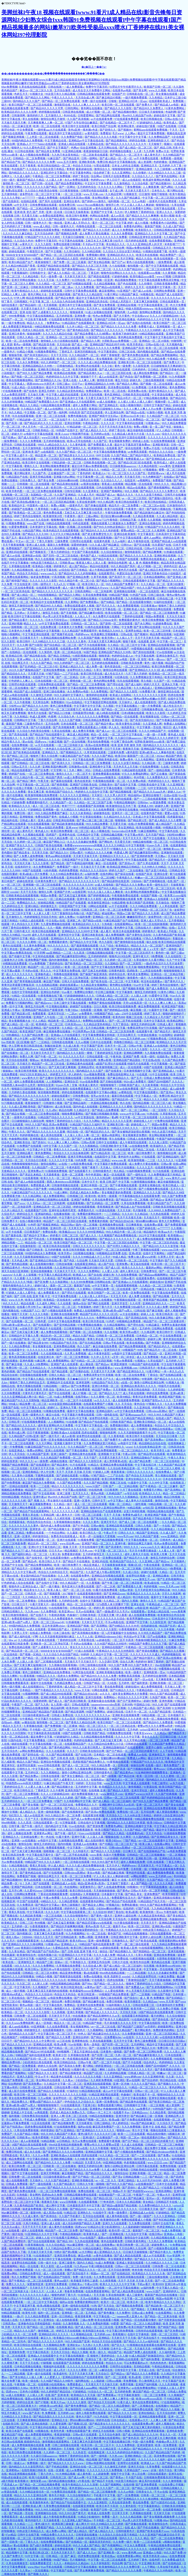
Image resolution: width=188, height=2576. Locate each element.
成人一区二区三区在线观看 (91, 1504)
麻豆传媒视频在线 (169, 1181)
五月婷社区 (32, 1772)
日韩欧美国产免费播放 (69, 537)
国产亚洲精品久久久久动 (45, 859)
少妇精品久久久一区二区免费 (19, 2334)
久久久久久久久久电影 (88, 2076)
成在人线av (13, 1937)
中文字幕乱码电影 (38, 2159)
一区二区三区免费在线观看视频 (43, 491)
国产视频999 (45, 1106)
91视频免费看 (86, 1539)
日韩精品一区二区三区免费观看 (92, 763)
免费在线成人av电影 (115, 659)
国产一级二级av (64, 287)
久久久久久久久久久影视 (163, 437)
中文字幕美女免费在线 (67, 970)
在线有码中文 (23, 866)
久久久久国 (10, 1829)
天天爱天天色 (93, 2162)
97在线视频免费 (12, 391)
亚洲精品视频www (87, 1758)
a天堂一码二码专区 (123, 1357)
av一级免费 (41, 1461)
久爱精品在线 (95, 144)
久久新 (17, 1274)
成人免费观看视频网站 (39, 2434)
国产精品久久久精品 (77, 1808)
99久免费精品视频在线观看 (111, 219)
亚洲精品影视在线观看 (120, 1525)
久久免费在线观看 (104, 2277)
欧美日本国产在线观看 (20, 2430)
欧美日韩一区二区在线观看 (118, 104)
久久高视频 (58, 2012)
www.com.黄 (119, 1160)
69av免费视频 (9, 86)
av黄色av (89, 1987)
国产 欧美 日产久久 (103, 1378)
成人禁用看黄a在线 (116, 1461)
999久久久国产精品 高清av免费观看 (46, 1124)
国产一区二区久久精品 (154, 1088)
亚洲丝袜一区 (120, 720)
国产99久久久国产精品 (120, 2184)
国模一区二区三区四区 (165, 2334)
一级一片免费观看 (150, 705)
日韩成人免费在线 (62, 1715)
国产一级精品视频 (159, 770)
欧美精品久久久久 (20, 806)
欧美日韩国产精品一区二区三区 (73, 1242)
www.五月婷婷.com (160, 1876)
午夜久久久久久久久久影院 (131, 1049)
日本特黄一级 (139, 1869)
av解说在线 (106, 2370)
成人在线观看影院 (146, 702)
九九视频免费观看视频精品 (91, 1768)
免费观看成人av (135, 459)
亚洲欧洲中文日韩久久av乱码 (117, 1804)
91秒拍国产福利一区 (165, 2108)
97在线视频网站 (171, 2402)
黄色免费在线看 (53, 512)
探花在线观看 (133, 448)
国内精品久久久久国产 (27, 101)
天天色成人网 (76, 888)
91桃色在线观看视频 (97, 627)
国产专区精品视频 (164, 2219)
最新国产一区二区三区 (141, 755)
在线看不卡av (121, 2112)
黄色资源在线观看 (174, 1339)
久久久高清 (25, 1822)
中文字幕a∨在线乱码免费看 (47, 827)
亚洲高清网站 (164, 2191)
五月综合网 (52, 723)
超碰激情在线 (102, 813)
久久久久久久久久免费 (41, 1349)
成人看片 (106, 931)
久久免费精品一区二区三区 (144, 419)
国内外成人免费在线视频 (56, 1525)
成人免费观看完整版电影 (18, 326)
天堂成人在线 (146, 2370)
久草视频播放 (55, 1239)
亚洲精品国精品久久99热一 (39, 365)
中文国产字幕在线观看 (86, 552)
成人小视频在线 (101, 831)
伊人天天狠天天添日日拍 (141, 1990)
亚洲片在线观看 (67, 1539)
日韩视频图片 (44, 759)
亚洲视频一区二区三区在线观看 (42, 884)
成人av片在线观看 (154, 2255)
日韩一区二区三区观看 (88, 1514)
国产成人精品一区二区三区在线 (94, 2327)
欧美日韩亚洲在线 (72, 1987)
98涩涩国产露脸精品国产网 (67, 988)
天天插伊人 (34, 612)
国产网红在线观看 (99, 1303)
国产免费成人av (135, 1987)
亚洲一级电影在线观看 (76, 2305)
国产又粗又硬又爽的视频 (26, 1851)
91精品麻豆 (153, 1324)
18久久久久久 (22, 1965)
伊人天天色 (29, 426)
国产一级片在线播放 (14, 1342)
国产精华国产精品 (17, 580)
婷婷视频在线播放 (121, 151)
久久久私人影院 (159, 1142)
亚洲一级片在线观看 (39, 2373)
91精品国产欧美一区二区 (26, 1339)
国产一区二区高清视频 (110, 1987)
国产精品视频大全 (59, 1529)
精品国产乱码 (167, 1625)
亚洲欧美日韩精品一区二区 (150, 1421)
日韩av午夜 (135, 1045)
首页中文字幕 (88, 1708)
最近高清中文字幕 (73, 398)
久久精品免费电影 (20, 1346)
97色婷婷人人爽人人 (21, 680)
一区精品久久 (59, 949)
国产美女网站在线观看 (147, 627)
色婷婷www (98, 179)
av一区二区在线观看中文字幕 (156, 1840)
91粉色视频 (50, 870)
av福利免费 (92, 874)
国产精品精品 (134, 2148)
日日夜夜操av (149, 605)
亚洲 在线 (25, 312)
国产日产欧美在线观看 (144, 1940)
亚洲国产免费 (131, 1056)
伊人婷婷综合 (120, 2123)
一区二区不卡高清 (123, 1640)
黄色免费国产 (172, 1765)
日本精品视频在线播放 (28, 2366)
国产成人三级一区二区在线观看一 (140, 1522)
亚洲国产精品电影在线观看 (53, 265)
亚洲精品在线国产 (113, 1647)
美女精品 (148, 2201)
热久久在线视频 (45, 559)
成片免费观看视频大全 (85, 1794)
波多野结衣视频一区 (138, 1575)
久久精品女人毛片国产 (158, 1017)
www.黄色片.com (175, 1178)
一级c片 (19, 2316)
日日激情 (144, 194)
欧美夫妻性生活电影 (128, 723)
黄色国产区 (115, 1933)
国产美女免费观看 (104, 305)
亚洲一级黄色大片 (33, 1414)
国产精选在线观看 (99, 276)
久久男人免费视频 (75, 1353)
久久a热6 (51, 1110)
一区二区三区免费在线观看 (43, 1113)
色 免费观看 (49, 2413)
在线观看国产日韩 (36, 1210)
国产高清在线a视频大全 (26, 501)
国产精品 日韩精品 (59, 655)
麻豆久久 (46, 2337)
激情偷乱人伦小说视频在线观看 (60, 340)
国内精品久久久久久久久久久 (161, 745)
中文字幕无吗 (22, 1987)
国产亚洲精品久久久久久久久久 (95, 2130)
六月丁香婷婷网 (103, 1088)
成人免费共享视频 (84, 730)
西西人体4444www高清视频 (64, 1181)
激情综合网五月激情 (53, 119)
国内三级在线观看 (111, 1997)
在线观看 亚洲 (147, 641)
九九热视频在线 (58, 1367)
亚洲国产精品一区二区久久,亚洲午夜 (104, 1543)
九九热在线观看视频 (87, 2241)
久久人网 (63, 1575)
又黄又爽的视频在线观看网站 (103, 2438)
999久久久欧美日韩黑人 (87, 1747)
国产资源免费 (95, 1826)
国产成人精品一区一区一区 (116, 158)
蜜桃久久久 (31, 466)
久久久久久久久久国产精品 (41, 187)
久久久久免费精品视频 (159, 999)
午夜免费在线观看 (36, 133)
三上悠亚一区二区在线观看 (43, 136)
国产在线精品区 (32, 748)
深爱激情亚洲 (35, 2284)
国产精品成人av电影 (166, 104)
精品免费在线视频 (161, 634)
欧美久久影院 (33, 1299)
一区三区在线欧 (18, 1468)
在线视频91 (125, 777)
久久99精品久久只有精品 (63, 1579)
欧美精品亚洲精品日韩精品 (123, 866)
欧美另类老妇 (135, 344)
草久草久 (25, 2155)
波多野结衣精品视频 (24, 2262)
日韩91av (126, 544)
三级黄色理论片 (34, 723)
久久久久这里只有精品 (149, 494)
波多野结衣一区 (63, 2098)
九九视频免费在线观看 (158, 1052)
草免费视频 (130, 2380)
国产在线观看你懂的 (57, 1557)
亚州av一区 (153, 2198)
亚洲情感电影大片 (158, 140)
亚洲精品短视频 (127, 305)
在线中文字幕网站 (154, 1253)
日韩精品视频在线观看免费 (94, 94)
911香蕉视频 (27, 1675)
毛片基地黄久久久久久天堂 (120, 2023)
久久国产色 (39, 473)
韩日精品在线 (168, 2080)
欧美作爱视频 (40, 2137)
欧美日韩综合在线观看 (28, 2345)
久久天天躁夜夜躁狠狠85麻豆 (57, 1636)
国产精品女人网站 (93, 1904)
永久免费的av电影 (78, 691)
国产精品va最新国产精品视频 (120, 2205)
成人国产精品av (79, 566)
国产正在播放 (159, 773)
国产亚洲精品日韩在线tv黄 (46, 1260)
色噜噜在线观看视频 (66, 974)
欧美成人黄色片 (89, 1085)
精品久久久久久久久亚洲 (117, 1120)
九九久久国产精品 (41, 662)
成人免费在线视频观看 (151, 1239)
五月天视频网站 (39, 1758)
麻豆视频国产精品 (73, 2173)
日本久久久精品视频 (129, 2201)
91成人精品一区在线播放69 (28, 387)
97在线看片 (99, 1980)
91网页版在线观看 (84, 1672)
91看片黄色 (63, 1836)
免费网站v (110, 1697)
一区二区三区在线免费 (157, 269)
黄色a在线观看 (33, 1879)
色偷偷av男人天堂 (167, 2441)
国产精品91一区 (169, 373)
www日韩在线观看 (49, 1765)
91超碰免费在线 (163, 623)
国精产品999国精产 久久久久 (166, 1081)
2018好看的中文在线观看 (105, 2187)
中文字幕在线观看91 (146, 1092)
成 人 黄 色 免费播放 (152, 1997)
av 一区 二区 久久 (106, 2180)
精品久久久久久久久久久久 (68, 1486)
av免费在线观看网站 (52, 215)
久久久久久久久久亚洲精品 (83, 698)
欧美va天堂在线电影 (79, 441)
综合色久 (7, 1142)
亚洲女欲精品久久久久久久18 (143, 1479)
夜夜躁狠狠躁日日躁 (95, 151)
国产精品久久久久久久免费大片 (159, 491)
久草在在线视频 (61, 730)
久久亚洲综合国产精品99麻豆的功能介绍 (79, 1267)
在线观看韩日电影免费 (169, 648)
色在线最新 (8, 1955)
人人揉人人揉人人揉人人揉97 (136, 401)
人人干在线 (167, 1751)
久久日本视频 (166, 1629)
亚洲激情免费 (17, 2352)
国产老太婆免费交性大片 (97, 534)
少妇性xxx (15, 705)
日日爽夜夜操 (134, 1224)
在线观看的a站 (135, 1833)
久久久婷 (35, 766)
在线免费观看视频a (161, 240)
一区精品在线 (59, 1479)
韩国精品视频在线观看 (161, 1511)
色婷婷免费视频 (69, 870)
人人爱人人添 (110, 1271)
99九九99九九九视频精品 (123, 1497)
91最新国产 (179, 1926)
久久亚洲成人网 (152, 723)
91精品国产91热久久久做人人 (35, 598)
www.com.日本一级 (173, 1249)
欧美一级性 (148, 1056)
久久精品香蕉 (158, 2112)
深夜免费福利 (117, 977)
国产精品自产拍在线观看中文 (48, 734)
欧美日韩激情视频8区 (16, 1615)
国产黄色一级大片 (102, 1915)
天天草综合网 (40, 702)
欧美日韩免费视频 (153, 620)
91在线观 (142, 1074)
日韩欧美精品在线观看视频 (22, 895)
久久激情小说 (28, 2320)
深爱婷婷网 (40, 1700)
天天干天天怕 (59, 355)
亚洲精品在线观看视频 (162, 645)
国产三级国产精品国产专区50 (24, 1217)
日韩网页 (142, 1429)
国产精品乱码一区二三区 (127, 1099)
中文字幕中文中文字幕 (133, 136)
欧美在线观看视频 (166, 308)
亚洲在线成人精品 (41, 1518)
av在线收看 (13, 2230)
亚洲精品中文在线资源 (61, 1382)
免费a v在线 (87, 1908)
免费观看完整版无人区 (82, 1668)
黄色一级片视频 (154, 662)
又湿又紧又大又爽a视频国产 (60, 849)
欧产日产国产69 (56, 330)
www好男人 (35, 1797)
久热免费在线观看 (174, 1937)
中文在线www (140, 315)
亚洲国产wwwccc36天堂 (139, 1794)
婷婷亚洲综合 (103, 2065)
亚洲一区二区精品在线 (68, 652)
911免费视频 (139, 387)
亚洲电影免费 (175, 2430)
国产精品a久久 (90, 2087)
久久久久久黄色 (77, 641)
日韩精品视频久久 (12, 1611)
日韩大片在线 (120, 1962)
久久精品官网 (113, 194)
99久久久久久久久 (58, 945)
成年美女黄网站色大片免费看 (56, 1425)
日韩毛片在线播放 (175, 494)
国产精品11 (110, 827)
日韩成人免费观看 (17, 2184)
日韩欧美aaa (67, 562)
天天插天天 (23, 1063)
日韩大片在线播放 (124, 1167)
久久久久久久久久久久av (166, 297)
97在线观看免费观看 (126, 119)
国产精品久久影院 (118, 1790)
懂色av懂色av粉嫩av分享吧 (150, 698)
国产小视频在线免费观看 (129, 2151)
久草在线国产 (155, 1360)
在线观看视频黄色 (54, 2030)
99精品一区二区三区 (114, 469)
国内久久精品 (85, 2262)
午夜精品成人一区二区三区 (163, 1604)
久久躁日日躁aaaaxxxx (128, 738)
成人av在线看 (88, 1579)
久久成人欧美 (71, 1045)
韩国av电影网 (164, 2298)
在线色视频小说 (48, 1955)
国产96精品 (108, 602)
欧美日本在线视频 (147, 255)
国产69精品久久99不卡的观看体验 (52, 498)
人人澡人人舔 (95, 1836)
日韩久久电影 (143, 1525)
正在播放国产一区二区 (62, 473)
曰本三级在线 (61, 1633)
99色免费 (81, 1160)
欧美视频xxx (175, 1235)
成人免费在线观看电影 (54, 1332)
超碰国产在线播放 (22, 509)
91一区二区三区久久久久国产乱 (127, 473)
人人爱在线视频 (114, 1990)
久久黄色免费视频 (35, 945)
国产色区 (69, 1260)
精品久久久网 (114, 476)
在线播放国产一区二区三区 (115, 2194)
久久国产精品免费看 (69, 1482)
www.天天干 (102, 849)
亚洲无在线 (40, 2219)
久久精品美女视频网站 (94, 985)
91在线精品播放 (141, 2019)
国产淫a (117, 2176)
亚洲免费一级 (82, 315)
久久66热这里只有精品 (138, 1815)
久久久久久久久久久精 (65, 1511)
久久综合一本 (57, 2058)
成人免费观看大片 (49, 1292)
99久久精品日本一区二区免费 (63, 1815)
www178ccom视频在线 (90, 204)
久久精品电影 (30, 276)
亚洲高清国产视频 (76, 1790)
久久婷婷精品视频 (115, 2073)
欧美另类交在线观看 (85, 369)
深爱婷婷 (180, 212)
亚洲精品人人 (69, 1944)
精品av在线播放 (137, 487)
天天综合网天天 (127, 1035)
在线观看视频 (121, 1178)
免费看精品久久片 (86, 1804)
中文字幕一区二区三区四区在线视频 (164, 197)
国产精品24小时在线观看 (40, 2051)
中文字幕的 (156, 1260)
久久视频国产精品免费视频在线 (117, 1235)
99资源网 (147, 1378)
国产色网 (36, 2108)
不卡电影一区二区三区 (44, 1729)
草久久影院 (48, 2266)
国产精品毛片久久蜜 (136, 1557)
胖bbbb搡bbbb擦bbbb (82, 2420)
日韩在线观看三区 (143, 2005)
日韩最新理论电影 (84, 713)
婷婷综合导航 (172, 1267)
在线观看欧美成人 (160, 101)
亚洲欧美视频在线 (83, 2180)
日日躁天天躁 (30, 2069)
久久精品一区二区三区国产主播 (93, 802)
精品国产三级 (44, 1962)
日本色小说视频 (30, 2391)
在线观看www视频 (149, 272)
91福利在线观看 (163, 602)
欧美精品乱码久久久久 (86, 924)
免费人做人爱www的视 (142, 1256)
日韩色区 (50, 1038)
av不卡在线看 (14, 1231)
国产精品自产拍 (11, 162)
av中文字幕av (116, 1500)
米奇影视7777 (172, 244)
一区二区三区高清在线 (16, 591)
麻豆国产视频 (51, 981)
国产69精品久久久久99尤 (124, 1625)
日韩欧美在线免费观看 (16, 1167)
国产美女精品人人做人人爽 (26, 2377)
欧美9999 (158, 2284)
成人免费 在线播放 (140, 1296)
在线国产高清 (144, 874)
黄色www (160, 1768)
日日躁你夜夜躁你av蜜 (36, 1715)
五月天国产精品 (155, 834)
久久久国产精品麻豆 (128, 197)
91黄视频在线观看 (118, 1761)
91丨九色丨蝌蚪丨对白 (77, 770)
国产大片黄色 (121, 315)
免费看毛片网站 (153, 1489)
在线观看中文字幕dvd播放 (101, 1092)
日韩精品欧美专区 (96, 1847)
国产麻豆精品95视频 (108, 97)
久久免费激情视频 (133, 2033)
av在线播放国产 (145, 2184)
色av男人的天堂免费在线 (58, 616)
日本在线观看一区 (39, 1479)
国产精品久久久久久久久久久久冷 (52, 591)
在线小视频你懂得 (31, 1221)
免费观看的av (94, 391)
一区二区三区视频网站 (97, 1099)
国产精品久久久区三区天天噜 (90, 265)
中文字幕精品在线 (56, 140)
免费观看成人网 (40, 1185)
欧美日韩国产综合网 (104, 126)
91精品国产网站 (32, 530)
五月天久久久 (81, 1493)
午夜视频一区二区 (25, 2384)
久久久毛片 (8, 1940)
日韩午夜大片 (22, 931)
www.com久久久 (150, 1547)
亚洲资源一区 (38, 1529)
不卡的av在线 (30, 970)
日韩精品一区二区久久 (85, 623)
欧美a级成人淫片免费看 (34, 874)
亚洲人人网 (57, 2116)
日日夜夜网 (111, 1489)
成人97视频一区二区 (98, 111)
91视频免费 (27, 2370)
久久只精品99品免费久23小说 (106, 1743)
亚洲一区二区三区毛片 (150, 1804)
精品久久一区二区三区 (68, 2023)
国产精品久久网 (90, 340)
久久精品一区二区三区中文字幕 (127, 645)
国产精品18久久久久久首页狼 (161, 1246)
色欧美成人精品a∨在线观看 (111, 999)
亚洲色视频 (26, 1360)
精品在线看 (28, 1303)
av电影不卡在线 (62, 1930)
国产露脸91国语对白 (161, 498)
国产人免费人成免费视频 (28, 856)
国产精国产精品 (167, 2327)
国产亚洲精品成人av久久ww (163, 459)
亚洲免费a (122, 1264)
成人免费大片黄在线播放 (94, 233)
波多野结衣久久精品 (79, 670)
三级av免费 (86, 2320)
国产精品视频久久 (120, 1951)
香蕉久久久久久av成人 (67, 1149)
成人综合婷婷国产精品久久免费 (81, 2223)
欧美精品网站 (175, 1020)
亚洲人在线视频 (55, 1450)
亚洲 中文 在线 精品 (155, 2126)
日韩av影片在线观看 (85, 2434)
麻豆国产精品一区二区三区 (60, 1307)
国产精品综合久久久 (14, 673)
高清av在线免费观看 (97, 745)
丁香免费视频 (133, 187)
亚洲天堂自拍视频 (92, 394)
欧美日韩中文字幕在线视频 (24, 616)
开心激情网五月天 (150, 2380)
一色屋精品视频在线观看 (103, 1103)
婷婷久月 (49, 258)
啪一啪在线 (56, 222)
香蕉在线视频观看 (17, 1758)
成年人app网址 (153, 537)
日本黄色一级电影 (111, 2051)
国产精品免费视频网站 (165, 355)
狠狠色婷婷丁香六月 (64, 2294)
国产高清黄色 (113, 1547)
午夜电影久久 (125, 877)
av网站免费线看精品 (32, 1751)
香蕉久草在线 (30, 1514)
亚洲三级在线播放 (54, 691)
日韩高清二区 (89, 909)
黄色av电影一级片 (31, 2005)
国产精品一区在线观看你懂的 (134, 602)
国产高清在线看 (18, 734)
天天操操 (7, 2269)
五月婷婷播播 (53, 1249)
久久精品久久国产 (32, 408)
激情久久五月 (148, 1600)
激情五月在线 (50, 612)
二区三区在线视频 (12, 1253)
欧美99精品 (124, 1396)
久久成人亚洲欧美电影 (23, 1106)
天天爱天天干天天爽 (103, 1371)
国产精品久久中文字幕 (84, 942)
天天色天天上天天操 (125, 766)
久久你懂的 (140, 172)
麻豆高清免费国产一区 (106, 2126)
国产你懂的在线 (80, 1371)
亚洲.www (72, 827)
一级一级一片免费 (155, 734)
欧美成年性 (60, 2373)
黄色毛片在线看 (128, 569)
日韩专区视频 (72, 491)
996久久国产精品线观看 (164, 1693)
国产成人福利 (133, 684)
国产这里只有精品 (156, 870)
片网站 (115, 627)
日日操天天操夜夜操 (77, 212)
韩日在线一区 (75, 1131)
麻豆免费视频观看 (149, 1006)
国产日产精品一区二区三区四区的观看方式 (132, 1751)
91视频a (37, 258)
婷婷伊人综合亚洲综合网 (169, 1815)
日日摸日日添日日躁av (172, 2040)
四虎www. (41, 741)
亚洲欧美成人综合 (134, 609)
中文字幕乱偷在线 (173, 967)
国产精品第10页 (21, 1013)
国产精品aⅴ (102, 1364)
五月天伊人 (94, 308)
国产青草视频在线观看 (28, 981)
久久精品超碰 (26, 1640)
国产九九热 (42, 1704)
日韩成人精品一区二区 (142, 2073)
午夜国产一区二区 (22, 1704)
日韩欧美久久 (62, 759)
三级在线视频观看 (154, 380)
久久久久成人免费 (104, 1955)
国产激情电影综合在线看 (129, 942)
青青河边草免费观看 (145, 1396)
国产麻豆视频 (154, 1310)
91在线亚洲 (85, 208)
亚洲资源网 (83, 1382)
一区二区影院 (158, 1110)
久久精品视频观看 (95, 387)
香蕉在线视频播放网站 (20, 380)
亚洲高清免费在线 (65, 2255)
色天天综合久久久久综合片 (97, 1049)
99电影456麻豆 (177, 587)
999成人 (13, 1404)
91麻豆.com (57, 509)
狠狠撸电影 (58, 519)
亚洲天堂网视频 (50, 2173)
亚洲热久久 (84, 2212)
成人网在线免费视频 (146, 373)
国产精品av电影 (16, 798)
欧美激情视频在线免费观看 (41, 795)
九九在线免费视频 (126, 1274)
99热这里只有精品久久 (44, 562)
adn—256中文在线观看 (129, 1013)
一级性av (64, 1386)
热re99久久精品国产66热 (137, 115)
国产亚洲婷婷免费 (142, 856)
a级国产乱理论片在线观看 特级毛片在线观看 (123, 1063)
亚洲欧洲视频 (49, 1697)
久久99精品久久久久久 (36, 1597)
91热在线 (153, 1113)
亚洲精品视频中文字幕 (139, 1826)
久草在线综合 (17, 1997)
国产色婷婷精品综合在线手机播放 (162, 1797)
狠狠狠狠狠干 (108, 1085)
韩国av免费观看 (155, 616)
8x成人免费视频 (64, 1396)
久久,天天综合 (124, 1404)
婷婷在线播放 (133, 938)
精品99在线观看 (99, 566)
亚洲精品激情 (144, 169)
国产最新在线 (13, 1235)
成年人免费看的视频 (78, 1468)
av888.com (24, 1829)
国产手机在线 (36, 1239)
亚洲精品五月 (55, 308)
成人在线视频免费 (17, 2180)
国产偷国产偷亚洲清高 (94, 974)
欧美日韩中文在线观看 (76, 126)
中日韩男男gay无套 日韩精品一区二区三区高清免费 (104, 1031)
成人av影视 (68, 1436)
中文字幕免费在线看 (64, 1296)
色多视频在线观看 (78, 2058)
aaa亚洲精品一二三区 (59, 952)
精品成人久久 (125, 1955)
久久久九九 (37, 620)
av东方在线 (177, 1783)
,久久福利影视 (167, 2352)
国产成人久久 (88, 1235)
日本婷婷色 (139, 369)
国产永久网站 (143, 623)
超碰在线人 (39, 927)
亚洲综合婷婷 (81, 2037)
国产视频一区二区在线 (89, 1797)
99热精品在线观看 (90, 827)
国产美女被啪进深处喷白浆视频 (131, 1131)
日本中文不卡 (90, 1181)
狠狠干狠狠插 (159, 194)
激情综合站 (121, 2173)
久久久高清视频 (169, 2384)
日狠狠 (112, 101)
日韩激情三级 (78, 620)
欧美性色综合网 (140, 1962)
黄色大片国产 (84, 2416)
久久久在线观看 (56, 1751)
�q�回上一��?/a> (94, 66)
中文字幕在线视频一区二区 (41, 348)
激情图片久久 (62, 2008)
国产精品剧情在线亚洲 (116, 881)
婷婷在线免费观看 (93, 2362)
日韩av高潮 (88, 1142)
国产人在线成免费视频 (112, 1887)
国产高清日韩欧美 (75, 1700)
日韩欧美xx (24, 2137)
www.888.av (113, 2058)
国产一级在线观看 (41, 2184)
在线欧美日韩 (11, 2423)
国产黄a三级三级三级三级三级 (95, 820)
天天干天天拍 (28, 891)
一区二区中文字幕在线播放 (130, 2098)
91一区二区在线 (96, 1933)
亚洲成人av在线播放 (85, 1844)
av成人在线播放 (106, 401)
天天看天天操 (29, 215)
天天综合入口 (114, 1815)
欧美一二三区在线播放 (53, 888)
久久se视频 (45, 2098)
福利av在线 (84, 2126)
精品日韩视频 (172, 1497)
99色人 (82, 2033)
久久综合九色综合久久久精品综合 (92, 1568)
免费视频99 (58, 702)
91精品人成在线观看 (32, 920)
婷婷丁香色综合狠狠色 (28, 516)
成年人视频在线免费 (20, 1833)
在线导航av (82, 1396)
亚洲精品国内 (104, 1411)
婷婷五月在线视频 (104, 2430)
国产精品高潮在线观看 (65, 484)
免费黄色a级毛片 (132, 1514)
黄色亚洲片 (34, 1919)
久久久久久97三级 (105, 2133)
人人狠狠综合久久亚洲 (63, 2219)
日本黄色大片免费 (20, 630)
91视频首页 (130, 194)
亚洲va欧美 (177, 1393)
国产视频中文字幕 (102, 738)
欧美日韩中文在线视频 (36, 462)
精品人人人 (31, 623)
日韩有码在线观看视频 (149, 2330)
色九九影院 (106, 942)
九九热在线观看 (160, 1214)
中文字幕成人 (17, 383)
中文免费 (126, 627)
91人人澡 (21, 1239)
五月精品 (91, 2312)
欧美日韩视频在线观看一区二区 (36, 1539)
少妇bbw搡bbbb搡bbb (109, 1908)
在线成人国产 (164, 1418)
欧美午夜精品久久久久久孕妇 (163, 2302)
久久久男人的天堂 (115, 795)
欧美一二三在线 (40, 1486)
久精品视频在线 (18, 1865)
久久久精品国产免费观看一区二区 (61, 1457)
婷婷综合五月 (25, 1214)
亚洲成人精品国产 (175, 1067)
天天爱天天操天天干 (33, 308)
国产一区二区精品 (67, 677)
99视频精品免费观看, (129, 1321)
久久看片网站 (156, 959)
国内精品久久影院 (68, 258)
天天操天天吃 (132, 476)
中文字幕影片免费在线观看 (111, 1163)
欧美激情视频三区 (107, 1067)
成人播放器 (87, 1364)
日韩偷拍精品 (65, 365)
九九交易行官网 (109, 1661)
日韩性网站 (72, 108)
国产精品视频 (161, 1296)
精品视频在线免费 (12, 2051)
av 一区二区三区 (11, 884)
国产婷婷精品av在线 (116, 1010)
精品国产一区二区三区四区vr (45, 967)
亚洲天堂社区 (56, 1013)
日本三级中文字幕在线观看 (70, 1002)
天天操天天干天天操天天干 (81, 1661)
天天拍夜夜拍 (84, 2123)
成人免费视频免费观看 (161, 1872)
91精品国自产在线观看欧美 (78, 323)
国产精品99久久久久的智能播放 (77, 573)
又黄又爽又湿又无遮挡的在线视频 (47, 1990)
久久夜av (68, 2080)
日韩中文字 (99, 1500)
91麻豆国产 (54, 158)
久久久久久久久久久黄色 (24, 1525)
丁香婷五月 (66, 351)
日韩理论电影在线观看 (94, 190)
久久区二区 (23, 1983)
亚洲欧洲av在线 (161, 1926)
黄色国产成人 (88, 555)
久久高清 (79, 952)
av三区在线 (63, 2040)
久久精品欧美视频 (31, 1915)
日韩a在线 (126, 634)
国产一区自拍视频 (75, 741)
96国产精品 (90, 652)
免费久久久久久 (16, 2284)
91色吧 (32, 1224)
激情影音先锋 (105, 380)
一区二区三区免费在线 (41, 773)
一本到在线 (51, 2348)
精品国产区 (77, 1572)
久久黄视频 (169, 272)
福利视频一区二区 (119, 201)
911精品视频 (177, 1099)
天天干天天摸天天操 (129, 1217)
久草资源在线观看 (95, 752)
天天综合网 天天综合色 (112, 1919)
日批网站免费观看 (162, 1328)
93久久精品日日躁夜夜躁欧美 (76, 1829)
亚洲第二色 (74, 920)
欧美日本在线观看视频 (127, 931)
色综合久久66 (114, 2362)
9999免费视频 (17, 315)
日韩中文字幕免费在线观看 (81, 290)
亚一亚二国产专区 (161, 426)
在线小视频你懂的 (131, 405)
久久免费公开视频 (168, 2008)
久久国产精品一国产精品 (139, 1829)
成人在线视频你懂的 (42, 1264)
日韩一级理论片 (42, 584)
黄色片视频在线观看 (29, 1386)
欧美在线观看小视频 (148, 827)
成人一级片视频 (16, 1990)
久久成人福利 (22, 176)
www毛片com (125, 1536)
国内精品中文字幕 (56, 1826)
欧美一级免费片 (118, 2212)
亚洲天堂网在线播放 (24, 280)
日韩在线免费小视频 (66, 2087)
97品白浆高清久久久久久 (16, 1700)
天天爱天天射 (122, 841)
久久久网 (22, 645)
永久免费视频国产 (44, 866)
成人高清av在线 (53, 2212)
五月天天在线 (177, 1554)
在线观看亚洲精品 (85, 1264)
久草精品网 (48, 1514)
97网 (35, 1636)
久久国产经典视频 (166, 1794)
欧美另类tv (108, 637)
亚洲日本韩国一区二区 (95, 1185)
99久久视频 (131, 491)
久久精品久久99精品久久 (49, 788)
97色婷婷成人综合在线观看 (18, 1582)
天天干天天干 (44, 1429)
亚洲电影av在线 (32, 555)
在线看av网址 (162, 1844)
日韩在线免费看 (48, 1600)
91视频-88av (152, 423)
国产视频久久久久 (169, 2083)
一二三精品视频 (136, 1972)
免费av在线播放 (93, 1976)
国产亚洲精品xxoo (115, 1593)
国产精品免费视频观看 (133, 1346)
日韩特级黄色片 (102, 1171)
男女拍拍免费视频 (98, 741)
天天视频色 (178, 1561)
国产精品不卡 (176, 1733)
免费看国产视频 (162, 480)
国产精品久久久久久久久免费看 (101, 348)
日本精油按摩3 (30, 1836)
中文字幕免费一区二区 (91, 476)
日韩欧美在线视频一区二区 (100, 462)
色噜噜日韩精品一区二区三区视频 (134, 1042)
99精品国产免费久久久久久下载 (148, 1643)
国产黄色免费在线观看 (136, 355)
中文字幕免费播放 (35, 1740)
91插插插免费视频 (56, 1171)
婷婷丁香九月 (152, 1013)
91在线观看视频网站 (151, 1947)
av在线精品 (114, 838)
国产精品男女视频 (87, 2448)
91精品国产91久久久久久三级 (101, 2409)
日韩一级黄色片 (76, 2030)
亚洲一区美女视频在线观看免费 (60, 1439)
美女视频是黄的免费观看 (116, 1192)
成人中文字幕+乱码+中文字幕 (69, 1418)
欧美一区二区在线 (115, 391)
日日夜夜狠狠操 (69, 190)
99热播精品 (13, 1035)
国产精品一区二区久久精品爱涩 (120, 709)
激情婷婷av (103, 1117)
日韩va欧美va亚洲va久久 (16, 1324)
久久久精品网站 (32, 1196)
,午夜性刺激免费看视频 (118, 512)
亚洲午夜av (39, 1497)
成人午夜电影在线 (139, 541)
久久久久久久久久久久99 (78, 884)
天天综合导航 (94, 1783)
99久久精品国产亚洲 (77, 2341)
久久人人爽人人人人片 (86, 104)
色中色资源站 (93, 1174)
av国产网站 (37, 1038)
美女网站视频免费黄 (161, 1135)
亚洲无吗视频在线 (85, 351)
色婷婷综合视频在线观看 (85, 1479)
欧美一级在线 (30, 2380)
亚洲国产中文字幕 (102, 212)
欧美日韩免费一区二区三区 (25, 2166)
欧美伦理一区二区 (120, 2230)
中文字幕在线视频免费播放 (110, 451)
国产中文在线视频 (44, 1493)
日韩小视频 (123, 2430)
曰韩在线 (139, 1310)
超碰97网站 (160, 927)
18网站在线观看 (98, 906)
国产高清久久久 (61, 763)
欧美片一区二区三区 (113, 2302)
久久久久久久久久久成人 (145, 1654)
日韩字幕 (14, 1826)
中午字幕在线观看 (136, 859)
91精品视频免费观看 (120, 1407)
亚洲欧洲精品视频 (62, 2159)
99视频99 (133, 1887)
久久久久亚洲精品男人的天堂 (145, 244)
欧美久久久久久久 (133, 1267)
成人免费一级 (94, 666)
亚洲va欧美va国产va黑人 (35, 949)
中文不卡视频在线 (49, 269)
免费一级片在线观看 (94, 101)
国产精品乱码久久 (159, 1346)
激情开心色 (113, 204)
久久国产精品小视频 (26, 2133)
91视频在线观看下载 (155, 251)
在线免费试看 (48, 627)
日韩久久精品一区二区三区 (65, 1375)
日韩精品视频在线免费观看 (170, 229)
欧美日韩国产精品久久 (109, 1829)
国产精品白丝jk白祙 (122, 1221)
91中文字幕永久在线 (33, 1407)
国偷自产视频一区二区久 (92, 2119)
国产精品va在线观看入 (110, 287)
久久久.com (153, 433)
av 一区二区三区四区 (135, 498)
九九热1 (87, 2345)
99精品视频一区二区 (160, 1504)
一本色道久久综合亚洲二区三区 (62, 748)
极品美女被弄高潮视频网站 (81, 1239)
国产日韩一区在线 (43, 183)
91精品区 (78, 2162)
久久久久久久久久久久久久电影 (68, 2094)
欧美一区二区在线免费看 (130, 1375)
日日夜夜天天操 (149, 2209)
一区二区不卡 (82, 773)
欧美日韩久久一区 (93, 584)
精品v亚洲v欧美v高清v (92, 1883)
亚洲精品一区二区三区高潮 (109, 917)
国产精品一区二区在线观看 (42, 648)
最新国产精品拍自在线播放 (161, 2294)
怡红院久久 (16, 1815)
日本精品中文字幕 (88, 834)
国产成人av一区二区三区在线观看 (117, 730)
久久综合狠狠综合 (112, 552)
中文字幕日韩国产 (54, 2438)
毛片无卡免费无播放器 (143, 1550)
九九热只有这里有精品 (65, 154)
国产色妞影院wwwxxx (140, 2191)
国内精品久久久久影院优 (161, 1779)
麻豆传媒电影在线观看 (141, 430)
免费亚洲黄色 (59, 1597)
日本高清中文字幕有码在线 (168, 1618)
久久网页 (126, 1836)
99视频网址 (159, 2348)
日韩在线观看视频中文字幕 (139, 580)
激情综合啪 (162, 1500)
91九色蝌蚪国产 (152, 476)
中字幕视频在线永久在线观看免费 (140, 1196)
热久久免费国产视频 (24, 2277)
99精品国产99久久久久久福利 (43, 1862)
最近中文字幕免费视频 (151, 133)
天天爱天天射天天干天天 (114, 1457)
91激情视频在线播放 (143, 1181)
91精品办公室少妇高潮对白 (104, 2227)
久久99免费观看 (11, 1393)
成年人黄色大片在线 (137, 1554)
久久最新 (73, 1532)
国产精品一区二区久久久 (109, 1983)
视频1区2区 (135, 1565)
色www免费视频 (42, 469)
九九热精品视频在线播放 (166, 1908)
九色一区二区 (123, 2055)
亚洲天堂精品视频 (41, 476)
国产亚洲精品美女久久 (86, 469)
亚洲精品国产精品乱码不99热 (108, 344)
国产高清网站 (173, 1489)
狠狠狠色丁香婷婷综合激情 (31, 2048)
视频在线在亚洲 (176, 133)
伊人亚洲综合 (46, 2320)
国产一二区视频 (141, 1994)
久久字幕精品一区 (107, 1038)
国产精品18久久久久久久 (21, 1425)
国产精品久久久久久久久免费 (119, 326)
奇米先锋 (137, 2269)
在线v (172, 927)
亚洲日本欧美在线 (93, 934)
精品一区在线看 (39, 938)
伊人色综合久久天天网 (25, 924)
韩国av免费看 (49, 895)
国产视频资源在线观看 (68, 1976)
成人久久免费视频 (123, 229)
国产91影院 (36, 645)
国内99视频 (65, 1844)
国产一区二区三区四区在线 (57, 1804)
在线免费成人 (164, 1471)
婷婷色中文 (71, 1908)
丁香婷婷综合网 (67, 1640)
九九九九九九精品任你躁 (58, 333)
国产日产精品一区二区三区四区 (91, 2176)
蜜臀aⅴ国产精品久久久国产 (46, 2101)
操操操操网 (34, 333)
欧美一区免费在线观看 (137, 1292)
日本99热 (127, 1704)
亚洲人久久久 (164, 212)
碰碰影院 (108, 1328)
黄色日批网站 (178, 1045)
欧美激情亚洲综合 (99, 902)
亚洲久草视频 (75, 2012)
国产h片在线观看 (41, 727)
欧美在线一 (10, 1962)
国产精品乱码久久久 (98, 1131)
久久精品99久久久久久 (117, 816)
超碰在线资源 (25, 881)
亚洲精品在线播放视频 (35, 1708)
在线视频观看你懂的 (169, 1278)
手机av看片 (144, 2284)
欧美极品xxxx (67, 1231)
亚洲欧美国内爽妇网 (54, 766)
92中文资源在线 (158, 788)
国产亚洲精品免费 (78, 577)
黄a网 (114, 1117)
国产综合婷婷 (150, 2080)
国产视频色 (145, 1897)
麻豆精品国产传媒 (12, 2434)
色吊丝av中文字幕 (135, 1636)
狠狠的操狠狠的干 (173, 1013)
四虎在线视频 (115, 1980)
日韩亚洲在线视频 (73, 111)
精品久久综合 (144, 258)
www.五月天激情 (67, 162)
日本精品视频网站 (155, 577)
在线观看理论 (106, 573)
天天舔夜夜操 (51, 1174)
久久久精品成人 (143, 688)
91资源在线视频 (106, 1210)
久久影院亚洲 (141, 365)
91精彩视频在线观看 (85, 655)
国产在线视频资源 (73, 1811)
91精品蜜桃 (118, 902)
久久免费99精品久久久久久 (155, 2205)
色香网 (52, 716)
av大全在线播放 (129, 1314)
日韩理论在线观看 (81, 541)
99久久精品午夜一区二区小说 (77, 580)
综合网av (96, 176)
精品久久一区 (126, 1429)
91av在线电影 (77, 1826)
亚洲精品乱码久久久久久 (95, 1897)
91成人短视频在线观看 (99, 312)
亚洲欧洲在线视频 (165, 555)
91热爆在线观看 (174, 552)
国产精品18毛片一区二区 (127, 398)
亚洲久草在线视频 (151, 1497)
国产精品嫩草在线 (94, 2001)
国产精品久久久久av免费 (85, 2169)
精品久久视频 (80, 2352)
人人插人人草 (35, 2395)
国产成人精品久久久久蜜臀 (165, 820)
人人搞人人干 (82, 616)
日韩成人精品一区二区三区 (113, 995)
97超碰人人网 (101, 1471)
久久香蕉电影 (116, 1436)
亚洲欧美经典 (87, 162)
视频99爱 (161, 401)
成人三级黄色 (135, 2294)
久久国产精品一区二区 (161, 1879)
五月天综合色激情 (110, 2434)
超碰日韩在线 (115, 1711)
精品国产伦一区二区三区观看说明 (164, 1321)
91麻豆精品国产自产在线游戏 (121, 920)
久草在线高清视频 (120, 1518)
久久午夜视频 (22, 702)
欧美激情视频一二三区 (142, 1160)
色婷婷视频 (151, 1586)
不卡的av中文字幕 (93, 244)
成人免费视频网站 (58, 1360)
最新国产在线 (82, 1285)
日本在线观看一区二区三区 (77, 723)
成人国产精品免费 (140, 1461)
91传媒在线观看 (87, 2348)
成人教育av (8, 977)
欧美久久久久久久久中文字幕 (118, 2284)
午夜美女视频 (101, 949)
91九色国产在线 (37, 1747)
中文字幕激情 (124, 992)
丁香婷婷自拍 (55, 963)
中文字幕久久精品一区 (170, 2287)
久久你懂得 (145, 283)
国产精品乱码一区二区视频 (132, 1199)
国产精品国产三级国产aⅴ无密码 (136, 2026)
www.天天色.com (169, 1586)
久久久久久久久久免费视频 (93, 716)
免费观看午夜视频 (109, 2141)
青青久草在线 (95, 1339)
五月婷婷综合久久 (12, 1801)
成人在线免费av (106, 2244)
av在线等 (129, 2037)
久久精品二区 (111, 1600)
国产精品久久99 (146, 2048)
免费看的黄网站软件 (89, 1214)
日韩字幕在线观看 (165, 208)
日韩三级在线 (156, 594)
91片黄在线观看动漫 (126, 1922)
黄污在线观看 (178, 874)
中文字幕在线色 (53, 2005)
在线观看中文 (17, 1349)
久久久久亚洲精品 (165, 2216)
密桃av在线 (111, 2248)
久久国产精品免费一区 (35, 1035)
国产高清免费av (154, 1439)
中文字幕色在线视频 (71, 240)
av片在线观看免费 (102, 119)
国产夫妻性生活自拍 (139, 934)
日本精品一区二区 (147, 1335)
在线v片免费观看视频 (141, 823)
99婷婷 (85, 1654)
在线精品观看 (29, 201)
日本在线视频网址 (174, 1479)
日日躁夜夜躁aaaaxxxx (123, 466)
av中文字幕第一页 (103, 1285)
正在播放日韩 (67, 2348)
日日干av (77, 383)
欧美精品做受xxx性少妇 (55, 1060)
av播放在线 (28, 1722)
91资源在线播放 (148, 1035)
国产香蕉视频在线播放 (169, 2069)
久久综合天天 (165, 2123)
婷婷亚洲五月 (88, 258)
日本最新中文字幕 (115, 419)
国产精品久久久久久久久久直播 (46, 1131)
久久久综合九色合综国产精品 (61, 1654)
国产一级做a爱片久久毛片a (113, 1611)
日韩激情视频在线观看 (65, 1185)
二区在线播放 (135, 870)
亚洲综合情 (47, 1819)
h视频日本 (174, 2133)
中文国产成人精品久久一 (66, 2137)
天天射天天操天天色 (85, 856)
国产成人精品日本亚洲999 (155, 569)
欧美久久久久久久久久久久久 (57, 1070)
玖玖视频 (149, 1965)
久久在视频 (111, 1332)
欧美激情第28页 (53, 516)
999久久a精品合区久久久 (53, 444)
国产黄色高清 (131, 2438)
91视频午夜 (78, 2069)
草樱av (68, 2269)
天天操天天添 (142, 2348)
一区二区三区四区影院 (103, 1429)
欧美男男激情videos (139, 1618)
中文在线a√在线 (56, 920)
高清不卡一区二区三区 (98, 798)
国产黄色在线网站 (167, 176)
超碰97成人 (41, 1285)
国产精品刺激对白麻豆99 (149, 512)
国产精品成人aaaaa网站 (84, 2388)
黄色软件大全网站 (129, 1156)
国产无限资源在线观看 (172, 2320)
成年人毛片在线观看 (44, 934)
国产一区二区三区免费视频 (73, 1357)
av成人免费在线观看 (76, 777)
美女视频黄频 (104, 358)
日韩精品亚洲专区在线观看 (145, 237)
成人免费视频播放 (142, 1425)
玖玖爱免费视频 (56, 1378)
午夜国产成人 (22, 2359)
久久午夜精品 (17, 1629)
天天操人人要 (173, 1686)
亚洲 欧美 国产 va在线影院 (38, 451)
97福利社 (72, 2091)
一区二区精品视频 (127, 1486)
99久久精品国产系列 (123, 566)
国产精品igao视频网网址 (154, 1274)
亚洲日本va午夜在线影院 (56, 1969)
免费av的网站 (35, 1450)
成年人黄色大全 (130, 1271)
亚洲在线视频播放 (41, 1271)
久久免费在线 (83, 498)
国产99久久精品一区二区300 (115, 888)
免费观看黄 (39, 1013)
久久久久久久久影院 (37, 2012)
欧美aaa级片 (63, 559)
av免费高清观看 (138, 451)
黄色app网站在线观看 (58, 856)
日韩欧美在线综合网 (84, 1060)
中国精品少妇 (142, 1704)
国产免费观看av (90, 602)
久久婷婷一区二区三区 (28, 841)
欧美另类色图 (14, 491)
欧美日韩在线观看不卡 (130, 501)
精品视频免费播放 (126, 280)
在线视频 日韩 (11, 215)
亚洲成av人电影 (173, 2234)
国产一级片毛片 (50, 1436)
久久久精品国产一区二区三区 (86, 1446)
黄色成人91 (42, 831)
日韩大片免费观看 (113, 459)
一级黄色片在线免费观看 (162, 201)
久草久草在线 (9, 949)
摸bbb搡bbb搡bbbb (146, 1221)
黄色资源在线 (112, 666)
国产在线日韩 (83, 1754)
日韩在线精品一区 (81, 1607)
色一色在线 (48, 1836)
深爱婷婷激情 (79, 544)
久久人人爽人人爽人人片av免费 (142, 408)
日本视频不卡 (176, 1715)
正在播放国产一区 (108, 2137)
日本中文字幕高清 (155, 1020)
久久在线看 (64, 1303)
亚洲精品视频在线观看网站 (90, 2259)
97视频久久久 (118, 849)
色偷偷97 (7, 1188)
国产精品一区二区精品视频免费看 (37, 208)
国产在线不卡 (38, 1615)
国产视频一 (21, 2448)
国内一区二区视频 (87, 1224)
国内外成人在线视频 (85, 1106)
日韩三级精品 (102, 2123)
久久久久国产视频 (70, 720)
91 (60, 1056)
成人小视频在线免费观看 (35, 154)
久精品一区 (166, 1572)
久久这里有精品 (67, 1658)
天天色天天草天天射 (14, 967)
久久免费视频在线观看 (96, 1879)
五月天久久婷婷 (27, 269)
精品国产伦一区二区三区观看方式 (61, 709)
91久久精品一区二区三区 (114, 2155)
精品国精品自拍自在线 (153, 1443)
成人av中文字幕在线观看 (118, 2091)
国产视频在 (138, 2309)
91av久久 (175, 995)
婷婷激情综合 (40, 1536)
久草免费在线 (41, 1418)
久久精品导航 (123, 688)
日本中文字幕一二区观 (107, 498)
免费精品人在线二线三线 (32, 838)
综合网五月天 (20, 662)
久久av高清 (69, 1718)
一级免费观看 (164, 262)
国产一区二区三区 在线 (77, 1590)
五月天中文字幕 (123, 2040)
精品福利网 (58, 1708)
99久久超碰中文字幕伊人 (69, 695)
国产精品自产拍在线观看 (93, 1421)
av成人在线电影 (104, 884)
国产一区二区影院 (131, 963)
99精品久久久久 (46, 1675)
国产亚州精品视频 (65, 1324)
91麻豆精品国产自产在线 (75, 755)
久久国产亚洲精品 (65, 494)
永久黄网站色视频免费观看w (142, 891)
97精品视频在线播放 (156, 398)
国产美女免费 (46, 480)
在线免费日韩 (67, 204)
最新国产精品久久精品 (31, 179)
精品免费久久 (19, 2101)
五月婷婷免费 (123, 2391)
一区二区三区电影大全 (70, 745)
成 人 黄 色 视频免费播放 (144, 562)
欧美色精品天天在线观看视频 (61, 530)
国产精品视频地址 (117, 140)
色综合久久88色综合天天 (53, 1572)
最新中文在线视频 (41, 1683)
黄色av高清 (92, 1926)
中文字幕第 (132, 981)
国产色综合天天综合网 (140, 1475)
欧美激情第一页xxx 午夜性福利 (159, 1912)
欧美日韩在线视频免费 (46, 931)
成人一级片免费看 (73, 587)
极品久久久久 (125, 494)
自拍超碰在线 (149, 1625)
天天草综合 (43, 738)
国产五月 (12, 537)
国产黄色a (123, 1890)
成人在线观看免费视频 (126, 1400)
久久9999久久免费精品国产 (165, 1210)
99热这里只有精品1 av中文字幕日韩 (115, 1188)
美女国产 (96, 419)
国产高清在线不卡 (78, 2273)
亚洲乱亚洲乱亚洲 (131, 1969)
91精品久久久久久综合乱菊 (133, 297)
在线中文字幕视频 (91, 1600)
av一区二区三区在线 (103, 2026)
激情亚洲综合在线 (169, 691)
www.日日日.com (157, 2162)
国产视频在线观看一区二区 (147, 1178)
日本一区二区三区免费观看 (96, 677)
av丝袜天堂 (26, 1328)
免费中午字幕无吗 (97, 86)
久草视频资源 (91, 1894)
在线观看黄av (105, 1367)
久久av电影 (138, 201)
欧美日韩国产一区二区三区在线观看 (31, 104)
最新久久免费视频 (58, 544)
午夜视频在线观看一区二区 (109, 781)
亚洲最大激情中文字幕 (68, 1443)
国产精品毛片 (162, 1031)
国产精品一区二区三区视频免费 (159, 612)
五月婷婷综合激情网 (154, 1675)
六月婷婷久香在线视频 (23, 1092)
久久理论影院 (11, 1199)
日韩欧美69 (24, 258)
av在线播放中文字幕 (13, 1747)
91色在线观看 (170, 448)
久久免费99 (123, 2312)
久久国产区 (100, 441)
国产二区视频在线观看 (49, 1661)
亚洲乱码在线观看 (17, 552)
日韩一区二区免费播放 (22, 1600)
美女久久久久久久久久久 (85, 1647)
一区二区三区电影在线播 (129, 2065)
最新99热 (36, 2212)
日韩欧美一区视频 (109, 1668)
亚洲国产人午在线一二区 (48, 1017)
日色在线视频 (104, 487)
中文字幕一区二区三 (169, 641)
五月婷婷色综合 (87, 187)
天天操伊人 (126, 702)
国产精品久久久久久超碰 (58, 1797)
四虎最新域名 (175, 816)
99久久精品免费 (156, 358)
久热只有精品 (31, 2223)
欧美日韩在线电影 (139, 1389)
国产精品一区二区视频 (41, 2327)
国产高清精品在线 (136, 1317)
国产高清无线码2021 (36, 355)
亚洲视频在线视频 (125, 591)
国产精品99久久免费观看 (158, 1722)
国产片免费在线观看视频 (136, 2119)
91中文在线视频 (159, 1074)
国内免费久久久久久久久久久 (152, 2159)
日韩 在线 (7, 1181)
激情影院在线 (62, 104)
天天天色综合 (154, 1833)
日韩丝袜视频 (64, 1264)
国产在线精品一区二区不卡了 (118, 122)
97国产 (58, 1801)
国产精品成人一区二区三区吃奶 (125, 1779)
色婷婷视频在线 (29, 1135)
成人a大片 (171, 709)
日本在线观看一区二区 (49, 1887)
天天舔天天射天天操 (169, 1149)
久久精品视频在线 (22, 569)
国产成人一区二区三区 (76, 1765)
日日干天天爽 (92, 1328)
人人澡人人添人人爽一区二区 (82, 1135)
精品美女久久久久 (35, 1590)
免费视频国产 (14, 548)
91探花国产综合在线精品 (101, 337)
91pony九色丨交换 (157, 845)
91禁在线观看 (102, 165)
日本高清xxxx (73, 1024)
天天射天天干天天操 (42, 1468)
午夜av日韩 (129, 1454)
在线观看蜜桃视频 (126, 1285)
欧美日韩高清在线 (32, 1045)
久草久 (97, 670)
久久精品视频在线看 (163, 2237)
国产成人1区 (113, 1267)
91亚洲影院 (96, 1858)
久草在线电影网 (115, 2294)
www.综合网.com (70, 1543)
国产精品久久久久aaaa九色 (150, 791)
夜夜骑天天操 (131, 748)
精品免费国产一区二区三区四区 (59, 1049)
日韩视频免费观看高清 (15, 1683)
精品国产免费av (102, 1389)
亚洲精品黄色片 (11, 1267)
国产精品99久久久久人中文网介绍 (35, 2040)
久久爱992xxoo (33, 1890)
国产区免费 (42, 770)
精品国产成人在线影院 (170, 294)
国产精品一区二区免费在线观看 (61, 101)
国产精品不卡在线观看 (48, 1328)
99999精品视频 (10, 1497)
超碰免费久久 (159, 2244)
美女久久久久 (150, 1736)
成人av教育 (176, 559)
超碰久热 (135, 380)
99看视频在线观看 (170, 1668)
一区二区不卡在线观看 (79, 1400)
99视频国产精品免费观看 (114, 1994)
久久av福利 (119, 541)
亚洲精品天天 (149, 165)
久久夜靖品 (49, 1278)
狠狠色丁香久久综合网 (44, 755)
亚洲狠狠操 (27, 816)
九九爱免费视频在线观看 (56, 924)
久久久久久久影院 (76, 408)
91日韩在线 (79, 280)
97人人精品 (163, 430)
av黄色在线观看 (102, 208)
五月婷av (20, 612)
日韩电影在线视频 (62, 1042)
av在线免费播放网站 (144, 2388)
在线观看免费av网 (143, 2423)
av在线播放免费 (139, 1146)
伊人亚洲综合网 (114, 412)
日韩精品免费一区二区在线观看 (112, 1289)
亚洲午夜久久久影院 (89, 899)
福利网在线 (82, 2380)
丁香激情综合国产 (136, 1980)
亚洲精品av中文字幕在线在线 (86, 140)
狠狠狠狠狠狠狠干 (123, 169)
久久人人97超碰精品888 (164, 315)
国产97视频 (42, 2402)
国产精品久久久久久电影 (106, 1851)
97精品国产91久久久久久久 (147, 1761)
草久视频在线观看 (166, 1475)
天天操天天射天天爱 (101, 1260)
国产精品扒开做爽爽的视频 (67, 1926)
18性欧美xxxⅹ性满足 (51, 2405)
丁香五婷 (94, 272)
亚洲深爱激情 (145, 2445)
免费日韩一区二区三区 (171, 2048)
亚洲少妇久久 (148, 1629)
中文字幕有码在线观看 (130, 423)
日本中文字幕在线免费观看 (64, 1321)
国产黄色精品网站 (60, 1747)
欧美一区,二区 (177, 1697)
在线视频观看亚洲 (28, 1940)
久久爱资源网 (58, 2423)
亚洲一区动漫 (54, 212)
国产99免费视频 (11, 1482)
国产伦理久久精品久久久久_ (124, 1246)
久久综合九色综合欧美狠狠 (68, 301)
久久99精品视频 (91, 251)
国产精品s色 (30, 1561)
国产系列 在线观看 (50, 201)
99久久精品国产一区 (72, 1582)
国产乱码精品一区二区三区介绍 (39, 666)
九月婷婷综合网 (69, 1600)
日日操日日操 (168, 1736)
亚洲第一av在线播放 (23, 1840)
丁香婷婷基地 (54, 1686)
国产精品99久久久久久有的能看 (100, 530)
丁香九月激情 (44, 541)
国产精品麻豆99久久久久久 (104, 2033)
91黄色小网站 (166, 992)
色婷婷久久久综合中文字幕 (92, 791)
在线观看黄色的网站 (92, 1901)
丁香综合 (153, 1375)
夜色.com (15, 609)
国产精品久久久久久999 (122, 2413)
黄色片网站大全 (38, 294)
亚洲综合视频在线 (150, 523)
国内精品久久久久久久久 (24, 172)
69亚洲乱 (70, 1289)
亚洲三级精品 (126, 2180)
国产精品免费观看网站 (69, 183)
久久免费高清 (25, 1904)
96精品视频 (134, 1507)
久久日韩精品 (43, 1779)
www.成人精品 (42, 226)
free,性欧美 (7, 1042)
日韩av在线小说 (174, 119)
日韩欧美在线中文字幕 (152, 784)
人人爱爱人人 (52, 2377)
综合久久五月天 (44, 1937)
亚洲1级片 (89, 2137)
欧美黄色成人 (17, 1919)
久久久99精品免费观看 (144, 906)
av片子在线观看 (119, 906)
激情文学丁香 (9, 1872)
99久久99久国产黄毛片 (105, 1862)
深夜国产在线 (11, 1407)
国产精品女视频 (16, 1113)
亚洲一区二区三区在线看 (51, 416)
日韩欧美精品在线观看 (144, 2169)
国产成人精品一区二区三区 (136, 147)
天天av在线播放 (85, 1611)
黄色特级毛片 (178, 1299)
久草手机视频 (99, 577)
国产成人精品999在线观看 (115, 369)
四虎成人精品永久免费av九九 (68, 2112)
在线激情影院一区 (31, 1246)
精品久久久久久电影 (156, 1099)
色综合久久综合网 (71, 437)
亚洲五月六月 (80, 1969)
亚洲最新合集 (81, 1518)
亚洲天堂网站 (14, 187)
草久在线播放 (117, 1138)
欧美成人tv (99, 473)
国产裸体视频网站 (159, 487)
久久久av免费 (69, 1897)
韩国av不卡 (119, 2191)
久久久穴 (73, 1751)
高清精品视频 (68, 208)
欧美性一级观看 (108, 1196)
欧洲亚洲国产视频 (173, 1006)
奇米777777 (69, 806)
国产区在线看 (142, 544)
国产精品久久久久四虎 (97, 229)
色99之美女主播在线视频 (37, 1267)
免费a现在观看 (14, 190)
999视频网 (63, 2051)
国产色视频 (153, 1342)
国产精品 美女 (134, 1894)
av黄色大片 (27, 244)
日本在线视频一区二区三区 (51, 680)
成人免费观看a (75, 86)
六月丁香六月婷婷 (136, 673)
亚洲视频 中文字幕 (109, 1454)
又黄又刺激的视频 (60, 294)
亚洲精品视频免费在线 (154, 1919)
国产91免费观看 (81, 1386)
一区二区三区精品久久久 (134, 1450)
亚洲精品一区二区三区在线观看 (65, 337)
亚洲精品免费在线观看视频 (117, 1464)
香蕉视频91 (119, 2334)
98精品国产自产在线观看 (71, 902)
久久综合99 (99, 1912)
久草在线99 (140, 959)
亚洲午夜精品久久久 (161, 391)
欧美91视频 (167, 215)
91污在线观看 (11, 308)
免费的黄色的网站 (164, 2030)
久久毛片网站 (19, 1729)
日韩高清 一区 (34, 1593)
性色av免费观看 (102, 315)
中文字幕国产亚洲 (92, 1045)
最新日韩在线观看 (123, 1095)
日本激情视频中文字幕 (138, 1070)
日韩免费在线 (81, 1095)
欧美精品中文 (17, 505)
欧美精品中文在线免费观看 (47, 602)
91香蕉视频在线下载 (50, 995)
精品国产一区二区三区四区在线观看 (65, 1221)
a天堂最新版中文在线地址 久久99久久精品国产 (134, 1633)
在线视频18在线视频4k (52, 2384)
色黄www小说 (91, 938)
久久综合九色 (66, 716)
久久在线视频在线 (52, 1353)
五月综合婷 (28, 1429)
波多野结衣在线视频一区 (48, 247)
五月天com (17, 648)
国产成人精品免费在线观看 (128, 2291)
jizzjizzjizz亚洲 (133, 1808)
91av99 (26, 934)
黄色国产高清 (117, 1768)
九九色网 (148, 151)
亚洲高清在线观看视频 (98, 2083)
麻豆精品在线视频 (80, 949)
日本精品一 (27, 1690)
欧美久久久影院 (67, 358)
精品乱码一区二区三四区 (104, 1278)
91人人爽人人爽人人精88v (64, 1142)
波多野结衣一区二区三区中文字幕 (40, 194)
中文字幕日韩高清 (38, 2352)
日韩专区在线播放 (127, 809)
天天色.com (86, 1550)
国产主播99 (46, 1078)
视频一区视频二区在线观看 (75, 526)
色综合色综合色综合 (39, 1522)
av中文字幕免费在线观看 (54, 623)
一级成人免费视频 (47, 197)
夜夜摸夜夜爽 (83, 2316)
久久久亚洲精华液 (153, 2076)
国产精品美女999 (38, 1342)
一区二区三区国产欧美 (15, 727)
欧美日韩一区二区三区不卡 (168, 1264)
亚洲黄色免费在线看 (52, 877)
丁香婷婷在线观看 (133, 616)
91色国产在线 (138, 594)
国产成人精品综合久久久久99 (140, 2434)
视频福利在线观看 (54, 2366)
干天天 (173, 129)
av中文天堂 (21, 204)
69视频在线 (42, 2430)
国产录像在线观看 (96, 505)
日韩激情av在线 (78, 766)
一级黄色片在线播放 (24, 1117)
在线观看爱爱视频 (54, 448)
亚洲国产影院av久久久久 (157, 1400)
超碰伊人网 (162, 806)
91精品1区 (70, 2212)
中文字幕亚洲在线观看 (36, 634)
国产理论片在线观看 (74, 1292)
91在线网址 (166, 1035)
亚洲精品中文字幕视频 (46, 630)
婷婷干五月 (18, 988)
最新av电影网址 (111, 1135)
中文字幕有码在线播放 (154, 1887)
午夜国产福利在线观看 (170, 1138)
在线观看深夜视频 (93, 1815)
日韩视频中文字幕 (135, 2105)
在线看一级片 (153, 1765)
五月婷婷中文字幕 (86, 1786)
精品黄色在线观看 (62, 2076)
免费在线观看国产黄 (78, 2430)
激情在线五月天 (35, 1110)
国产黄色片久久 (174, 981)
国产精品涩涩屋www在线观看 (94, 1922)
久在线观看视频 (88, 2201)
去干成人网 (116, 190)
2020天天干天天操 (12, 1389)
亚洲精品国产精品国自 (127, 1060)
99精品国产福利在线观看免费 (97, 1944)
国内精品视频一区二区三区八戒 (152, 1103)
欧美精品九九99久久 (111, 630)
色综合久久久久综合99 (94, 870)
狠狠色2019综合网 (120, 956)
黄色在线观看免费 (112, 2241)
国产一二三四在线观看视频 (150, 798)
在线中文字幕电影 (138, 2334)
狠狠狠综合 (163, 204)
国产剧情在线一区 (33, 1754)
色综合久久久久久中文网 (133, 1697)
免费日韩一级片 (24, 813)
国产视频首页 (38, 552)
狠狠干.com (13, 1947)
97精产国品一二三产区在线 (62, 673)
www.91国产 (93, 1486)
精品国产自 (115, 2352)
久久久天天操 (46, 280)
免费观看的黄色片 (130, 620)
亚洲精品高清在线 (97, 301)
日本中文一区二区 (121, 2348)
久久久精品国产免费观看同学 (80, 630)
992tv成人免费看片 (135, 1081)
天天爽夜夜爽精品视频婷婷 (33, 2420)
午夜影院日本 (35, 251)
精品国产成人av (106, 494)
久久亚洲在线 (142, 1407)
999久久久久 (162, 484)
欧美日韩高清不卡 (28, 1128)
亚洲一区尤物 (121, 2083)
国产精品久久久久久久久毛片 (135, 2069)
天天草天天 (19, 2327)
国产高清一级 (14, 423)
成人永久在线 (32, 2151)
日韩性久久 (24, 1768)
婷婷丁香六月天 (103, 1307)
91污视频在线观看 (12, 1103)
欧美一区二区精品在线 (15, 1736)
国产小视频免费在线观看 (153, 1188)
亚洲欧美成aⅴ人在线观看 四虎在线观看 (74, 1432)
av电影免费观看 (176, 1851)
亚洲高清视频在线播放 (167, 1897)
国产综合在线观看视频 (42, 2241)
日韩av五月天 (19, 766)
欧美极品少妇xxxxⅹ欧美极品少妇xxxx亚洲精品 (81, 2337)
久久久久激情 (41, 659)
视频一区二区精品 (120, 1504)
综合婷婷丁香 (102, 172)
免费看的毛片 (86, 1210)
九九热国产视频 (71, 1879)
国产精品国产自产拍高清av (43, 1951)
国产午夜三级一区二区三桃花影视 (122, 1582)
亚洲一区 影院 (138, 659)
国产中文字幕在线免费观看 (107, 967)
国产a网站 (167, 187)
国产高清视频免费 (64, 727)
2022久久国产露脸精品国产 (25, 670)
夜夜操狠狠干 (43, 262)
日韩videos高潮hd (157, 1411)
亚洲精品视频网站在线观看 (53, 1199)
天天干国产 (90, 1457)
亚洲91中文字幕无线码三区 (45, 1547)
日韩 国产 (109, 1486)
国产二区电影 (9, 1718)
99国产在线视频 (167, 126)
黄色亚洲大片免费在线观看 (78, 1586)
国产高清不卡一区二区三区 (125, 577)
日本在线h (179, 630)
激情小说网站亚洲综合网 (149, 1382)
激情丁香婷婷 (155, 1661)
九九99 (118, 212)
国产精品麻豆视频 (113, 1872)
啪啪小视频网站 (11, 634)
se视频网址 (144, 480)
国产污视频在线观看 (139, 1768)
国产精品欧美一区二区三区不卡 (164, 2305)
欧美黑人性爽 (159, 1554)
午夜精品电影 (91, 423)
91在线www (93, 1869)
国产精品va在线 (135, 412)
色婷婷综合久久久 (159, 781)
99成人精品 (120, 1256)
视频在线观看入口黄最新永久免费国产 (114, 523)
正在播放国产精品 (81, 2198)
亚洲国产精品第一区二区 (88, 2008)
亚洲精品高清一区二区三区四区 (52, 1206)
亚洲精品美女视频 (20, 698)
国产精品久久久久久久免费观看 (93, 2098)
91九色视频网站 (75, 1933)
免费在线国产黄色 (46, 816)
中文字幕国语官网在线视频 (101, 702)
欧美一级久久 (98, 2352)
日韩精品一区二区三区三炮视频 (164, 2144)
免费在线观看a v (93, 1349)
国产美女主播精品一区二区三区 (80, 1776)
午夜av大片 (164, 2194)
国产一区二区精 (106, 1586)
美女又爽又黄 (36, 791)
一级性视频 (140, 1504)
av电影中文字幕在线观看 (39, 433)
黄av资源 (6, 788)
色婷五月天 (21, 94)
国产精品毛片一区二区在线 (160, 1349)
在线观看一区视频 (91, 1010)
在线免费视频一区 (22, 745)
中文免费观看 (25, 129)
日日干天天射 (112, 748)
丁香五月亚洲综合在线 (85, 2051)
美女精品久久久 (116, 244)
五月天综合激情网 (119, 2269)
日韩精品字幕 (128, 519)
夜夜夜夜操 (118, 1471)
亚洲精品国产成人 (59, 1629)
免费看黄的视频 (99, 1221)
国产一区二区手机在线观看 (125, 1020)
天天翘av (160, 856)
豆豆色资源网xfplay (54, 1625)
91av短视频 (75, 2044)
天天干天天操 (135, 526)
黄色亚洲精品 (112, 394)
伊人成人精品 (56, 1865)
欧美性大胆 (29, 2312)
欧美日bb (120, 755)
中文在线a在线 (152, 1060)
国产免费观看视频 (176, 1224)
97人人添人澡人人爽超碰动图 (111, 1876)
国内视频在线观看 (148, 351)
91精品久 (93, 1464)
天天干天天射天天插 (147, 637)
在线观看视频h (76, 1203)
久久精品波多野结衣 (144, 1976)
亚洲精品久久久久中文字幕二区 (154, 233)
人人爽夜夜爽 (151, 187)
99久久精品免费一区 (61, 838)
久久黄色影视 (78, 444)
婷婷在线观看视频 (84, 1206)
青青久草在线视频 (25, 1679)
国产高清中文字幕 (17, 1529)
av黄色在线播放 (103, 2255)
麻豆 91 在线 (119, 1879)
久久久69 (127, 1214)
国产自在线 (95, 1274)
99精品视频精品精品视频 (65, 1983)
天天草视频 (120, 1389)
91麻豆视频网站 (148, 831)
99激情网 (176, 340)
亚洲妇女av (74, 2345)
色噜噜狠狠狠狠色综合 (25, 1163)
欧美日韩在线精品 (156, 501)
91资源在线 (151, 1786)
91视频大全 (37, 94)
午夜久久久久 (17, 1131)
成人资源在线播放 (167, 1811)
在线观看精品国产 (75, 1743)
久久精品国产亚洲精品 (25, 1439)
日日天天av (56, 1550)
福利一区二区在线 (49, 2312)
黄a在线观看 (90, 1972)
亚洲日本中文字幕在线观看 (75, 305)
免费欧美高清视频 (129, 1675)
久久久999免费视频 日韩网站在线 (90, 1282)
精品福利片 (150, 1231)
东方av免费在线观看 (84, 2141)
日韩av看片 (128, 1278)
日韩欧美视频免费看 (166, 283)
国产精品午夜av (105, 723)
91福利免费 (84, 917)
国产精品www (44, 1002)
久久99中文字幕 (159, 1482)
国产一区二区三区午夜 (172, 1271)
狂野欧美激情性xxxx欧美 (150, 741)
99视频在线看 (35, 2248)
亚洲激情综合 (109, 1529)
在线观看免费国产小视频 (26, 398)
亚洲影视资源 (160, 444)
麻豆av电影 (85, 2255)
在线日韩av (37, 2169)
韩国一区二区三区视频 (50, 999)
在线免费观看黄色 (124, 2048)
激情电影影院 (133, 552)
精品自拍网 (65, 1110)
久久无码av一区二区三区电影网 (46, 1203)
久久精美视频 (108, 2280)
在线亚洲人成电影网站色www (21, 1049)
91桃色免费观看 (24, 2269)
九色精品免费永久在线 (68, 1683)
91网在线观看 (100, 1690)
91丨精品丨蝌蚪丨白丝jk (101, 2069)
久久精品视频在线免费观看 (97, 1736)
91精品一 (179, 1106)
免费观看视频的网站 (24, 1618)
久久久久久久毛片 (74, 1056)
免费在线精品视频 (20, 1647)
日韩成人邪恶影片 (121, 301)
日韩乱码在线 (134, 548)
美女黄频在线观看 (167, 94)
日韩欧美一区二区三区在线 (131, 1260)
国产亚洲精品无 (109, 405)
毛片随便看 (140, 1210)
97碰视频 (46, 2362)
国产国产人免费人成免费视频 (90, 1138)
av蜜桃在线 (126, 1092)
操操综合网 (137, 1765)
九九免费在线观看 (140, 2223)
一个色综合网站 (56, 1532)
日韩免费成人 (86, 358)
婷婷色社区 (170, 566)
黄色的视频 (8, 1371)
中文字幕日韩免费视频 (120, 2330)
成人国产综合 (106, 1264)
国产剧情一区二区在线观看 (39, 358)
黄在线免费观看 (114, 1686)
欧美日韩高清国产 (12, 2008)
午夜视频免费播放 (20, 677)
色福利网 (170, 111)
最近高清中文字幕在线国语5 (66, 133)
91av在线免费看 (89, 1081)
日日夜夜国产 (32, 1231)
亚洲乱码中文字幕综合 (54, 172)
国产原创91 (39, 1142)
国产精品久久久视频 (172, 1650)
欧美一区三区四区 (139, 1926)
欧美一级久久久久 (14, 1228)
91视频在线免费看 (54, 1411)
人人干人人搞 (84, 1636)
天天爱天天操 (36, 673)
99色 (140, 1349)
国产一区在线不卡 (100, 2048)
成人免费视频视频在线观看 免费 (123, 899)
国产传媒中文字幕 (20, 956)
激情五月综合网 (35, 1006)
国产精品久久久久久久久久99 (83, 247)
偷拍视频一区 (135, 265)
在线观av (169, 476)
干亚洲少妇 (89, 2105)
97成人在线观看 (85, 1650)
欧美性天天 (37, 2388)
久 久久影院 (27, 738)
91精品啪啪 (50, 1386)
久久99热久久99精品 (154, 866)
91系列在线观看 (122, 798)
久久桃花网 (148, 1332)
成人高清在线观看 (52, 1135)
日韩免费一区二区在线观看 (31, 2015)
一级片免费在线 (16, 323)
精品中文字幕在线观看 (161, 2044)
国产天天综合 (106, 2305)
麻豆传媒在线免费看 (105, 1346)
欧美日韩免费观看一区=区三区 (20, 709)
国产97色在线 (81, 1525)
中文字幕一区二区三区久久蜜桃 (161, 1468)
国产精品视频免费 (63, 2123)
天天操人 (106, 1167)
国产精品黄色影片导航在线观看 (152, 1518)
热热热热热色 (158, 2362)
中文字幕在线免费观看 (166, 1292)
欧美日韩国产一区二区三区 (169, 323)
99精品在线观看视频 (21, 559)
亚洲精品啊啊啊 (133, 1052)
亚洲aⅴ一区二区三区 (99, 269)
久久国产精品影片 (64, 2184)
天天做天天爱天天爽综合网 (104, 641)
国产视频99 (125, 129)
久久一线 (21, 1547)
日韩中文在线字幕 (163, 2223)
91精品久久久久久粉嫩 (99, 852)
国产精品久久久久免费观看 (143, 2373)
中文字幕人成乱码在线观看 (62, 394)
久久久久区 (108, 423)
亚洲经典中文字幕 (100, 766)
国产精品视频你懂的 (125, 111)
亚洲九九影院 (25, 2076)
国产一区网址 (67, 187)
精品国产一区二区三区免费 (62, 2230)
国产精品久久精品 (114, 1833)
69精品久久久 (49, 1901)
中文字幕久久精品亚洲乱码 (55, 1274)
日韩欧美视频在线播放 (121, 1228)
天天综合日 (102, 2373)
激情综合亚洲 (45, 1085)
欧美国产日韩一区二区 (158, 86)
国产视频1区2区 (78, 2423)
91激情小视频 (155, 412)
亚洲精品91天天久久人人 (114, 856)
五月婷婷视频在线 (54, 441)
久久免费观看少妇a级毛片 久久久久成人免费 (141, 1307)
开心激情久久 (14, 2119)
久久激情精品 (122, 183)
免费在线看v (50, 1231)
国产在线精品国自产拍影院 (54, 2277)
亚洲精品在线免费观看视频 (160, 1808)
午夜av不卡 (110, 1532)
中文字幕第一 (75, 1847)
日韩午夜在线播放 (25, 219)
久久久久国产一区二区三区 (145, 849)
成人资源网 (145, 162)
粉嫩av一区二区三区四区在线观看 (155, 877)
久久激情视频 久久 (74, 2323)
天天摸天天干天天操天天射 (102, 2384)
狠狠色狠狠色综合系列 (135, 2058)
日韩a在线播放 (176, 1768)
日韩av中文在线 (154, 548)
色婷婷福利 (109, 698)
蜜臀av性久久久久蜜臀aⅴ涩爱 (102, 2144)
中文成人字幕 (113, 1339)
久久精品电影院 (148, 466)
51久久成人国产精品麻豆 (104, 544)
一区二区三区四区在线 (118, 373)
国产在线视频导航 (12, 1110)
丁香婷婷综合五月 (12, 1786)
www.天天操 (83, 1690)
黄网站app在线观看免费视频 (151, 129)
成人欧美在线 (63, 1106)
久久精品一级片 (63, 1504)
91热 (94, 2305)
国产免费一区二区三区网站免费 (143, 2051)
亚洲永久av (63, 1389)
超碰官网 (87, 219)
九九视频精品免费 (54, 2345)
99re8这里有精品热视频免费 (66, 2144)
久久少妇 (107, 365)
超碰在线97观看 (146, 126)
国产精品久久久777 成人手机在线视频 (122, 1393)
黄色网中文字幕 (124, 927)
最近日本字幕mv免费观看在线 (90, 466)
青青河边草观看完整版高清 (18, 985)
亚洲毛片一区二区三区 (126, 813)
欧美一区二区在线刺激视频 (152, 924)
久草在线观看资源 (76, 1017)
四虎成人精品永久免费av (85, 1192)
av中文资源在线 (85, 1117)
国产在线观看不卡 (80, 1171)
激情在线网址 (49, 1163)
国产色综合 (126, 376)
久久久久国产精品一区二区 (86, 959)
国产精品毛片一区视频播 (164, 859)
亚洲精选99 (55, 2448)
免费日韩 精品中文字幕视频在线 (117, 162)
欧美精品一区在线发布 (57, 1299)
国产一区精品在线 (144, 1289)
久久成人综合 (74, 519)
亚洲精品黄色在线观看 (80, 1063)
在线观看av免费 (70, 648)
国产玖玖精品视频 (90, 1342)
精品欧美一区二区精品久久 (64, 1020)
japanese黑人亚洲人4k (130, 2316)
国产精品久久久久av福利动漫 (141, 2341)
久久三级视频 (162, 169)
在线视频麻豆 (176, 1443)
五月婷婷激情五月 (94, 1554)
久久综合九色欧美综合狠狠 (33, 730)
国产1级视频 (109, 1776)
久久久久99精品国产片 (153, 730)
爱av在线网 (133, 2080)
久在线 (165, 766)
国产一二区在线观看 (143, 2155)
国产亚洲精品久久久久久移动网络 (45, 548)
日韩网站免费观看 (165, 290)
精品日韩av (67, 1224)
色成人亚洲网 (38, 716)
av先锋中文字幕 (96, 1228)
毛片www (118, 133)
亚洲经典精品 (30, 1471)
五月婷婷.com (102, 2334)
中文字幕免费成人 (68, 1038)
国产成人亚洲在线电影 (35, 2423)
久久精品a (160, 1733)
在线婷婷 (129, 1908)
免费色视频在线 (78, 416)
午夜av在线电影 (76, 1339)
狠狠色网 (120, 312)
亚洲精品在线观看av (161, 1429)
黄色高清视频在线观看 (23, 1357)
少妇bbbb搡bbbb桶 (67, 480)
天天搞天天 (58, 1099)
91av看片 (67, 992)
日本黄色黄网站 (158, 387)
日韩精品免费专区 (30, 2273)
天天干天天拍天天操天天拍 (115, 426)
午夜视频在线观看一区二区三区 (105, 548)
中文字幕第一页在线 (149, 727)
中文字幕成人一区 (146, 1095)
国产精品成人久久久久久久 (102, 2012)
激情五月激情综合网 (21, 605)
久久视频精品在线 (81, 2334)
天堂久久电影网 (172, 1593)
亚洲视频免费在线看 (111, 1224)
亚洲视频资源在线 (101, 927)
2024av (160, 755)
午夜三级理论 (160, 1783)
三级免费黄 (62, 541)
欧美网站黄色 (126, 126)
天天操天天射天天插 (40, 2252)
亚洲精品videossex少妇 (108, 1636)
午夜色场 (116, 1056)
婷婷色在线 (103, 2420)
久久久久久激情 (77, 2402)
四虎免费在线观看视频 (39, 2126)
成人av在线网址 (54, 408)
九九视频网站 (95, 2030)
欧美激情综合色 (27, 1955)
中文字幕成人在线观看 (137, 1783)
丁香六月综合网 (48, 720)
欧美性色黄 (58, 2430)
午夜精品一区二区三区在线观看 (144, 1647)
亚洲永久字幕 (170, 684)
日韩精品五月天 (162, 247)
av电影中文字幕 (128, 1443)
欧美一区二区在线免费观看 (22, 340)
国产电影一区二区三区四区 (28, 376)
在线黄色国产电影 (152, 813)
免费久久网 (27, 1056)
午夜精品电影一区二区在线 (153, 1690)
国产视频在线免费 (92, 2309)
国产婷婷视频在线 (99, 895)
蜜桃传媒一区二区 (81, 680)
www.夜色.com (33, 2348)
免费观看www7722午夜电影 (102, 519)
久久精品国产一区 (61, 802)
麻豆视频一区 (138, 1010)
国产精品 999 (65, 2241)
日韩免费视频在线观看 (44, 204)
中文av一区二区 (25, 541)
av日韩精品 (64, 2141)
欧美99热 (91, 1196)
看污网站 (6, 856)
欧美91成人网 (17, 1432)
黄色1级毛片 (85, 2133)
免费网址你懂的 (84, 992)
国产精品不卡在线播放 (77, 1561)
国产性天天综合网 (114, 247)
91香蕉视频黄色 (128, 1629)
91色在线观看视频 (71, 2019)
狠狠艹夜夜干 (90, 1167)
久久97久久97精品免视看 (65, 534)
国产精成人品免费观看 (106, 1110)
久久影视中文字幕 (169, 1990)
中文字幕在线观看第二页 (153, 305)
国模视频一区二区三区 (25, 627)
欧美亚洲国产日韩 (31, 1031)
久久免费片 (63, 280)
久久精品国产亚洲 (38, 1454)
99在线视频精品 (48, 594)
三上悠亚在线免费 (151, 970)
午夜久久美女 (176, 1457)
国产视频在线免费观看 (130, 2305)
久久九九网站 (91, 1120)
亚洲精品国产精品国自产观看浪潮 (43, 1010)
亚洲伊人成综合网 (125, 1915)
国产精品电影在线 (35, 655)
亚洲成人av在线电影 (156, 1045)
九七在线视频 (117, 265)
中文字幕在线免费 (83, 759)
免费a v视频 (141, 426)
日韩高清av (10, 2323)
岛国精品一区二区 (41, 494)
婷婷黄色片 (60, 566)
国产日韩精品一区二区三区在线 (30, 763)
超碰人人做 (136, 999)
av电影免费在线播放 (60, 1997)
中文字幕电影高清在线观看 (44, 1733)
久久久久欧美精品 (81, 813)
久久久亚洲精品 (113, 2076)
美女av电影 (94, 1872)
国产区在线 (164, 2370)
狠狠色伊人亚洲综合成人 (24, 1586)
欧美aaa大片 (165, 1231)
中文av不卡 (42, 2076)
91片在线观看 (78, 1464)
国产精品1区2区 (103, 2198)
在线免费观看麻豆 (81, 1088)
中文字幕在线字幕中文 (40, 1854)
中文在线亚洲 (22, 584)
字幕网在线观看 (45, 1475)
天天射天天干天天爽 (42, 2287)
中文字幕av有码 (134, 834)
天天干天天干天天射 (34, 2227)
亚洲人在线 (70, 380)
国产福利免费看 (150, 2359)
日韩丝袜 (83, 927)
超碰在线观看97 (61, 1095)
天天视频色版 (174, 344)
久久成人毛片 (86, 494)
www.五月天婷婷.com (133, 1038)
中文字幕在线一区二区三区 (33, 784)
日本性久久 (159, 190)
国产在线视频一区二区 (20, 1321)
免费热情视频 (168, 2166)
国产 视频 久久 (37, 1500)
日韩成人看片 (28, 820)
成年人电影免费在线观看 (91, 2413)
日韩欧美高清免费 (41, 287)
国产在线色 (30, 391)
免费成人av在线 (138, 1754)
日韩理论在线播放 (121, 2366)
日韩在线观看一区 (98, 1056)
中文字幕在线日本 (146, 1464)
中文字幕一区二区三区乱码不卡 (134, 952)
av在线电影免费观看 (172, 2037)
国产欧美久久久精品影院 (88, 294)
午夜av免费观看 (123, 1360)
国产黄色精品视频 (17, 1264)
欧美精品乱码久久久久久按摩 (19, 111)
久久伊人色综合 (75, 308)
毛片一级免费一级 (52, 276)
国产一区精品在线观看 (15, 1486)
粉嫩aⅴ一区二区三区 (169, 2073)
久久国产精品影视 (160, 1711)
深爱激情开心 (88, 1887)
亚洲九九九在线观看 (115, 2223)
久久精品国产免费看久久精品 (167, 1743)
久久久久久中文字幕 (61, 1160)
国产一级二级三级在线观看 (133, 1944)
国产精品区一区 (153, 1353)
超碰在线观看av (69, 985)
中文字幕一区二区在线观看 (138, 2298)
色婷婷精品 (166, 2062)
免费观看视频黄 (56, 1847)
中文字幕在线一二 (43, 1768)
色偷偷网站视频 (18, 1138)
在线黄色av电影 (122, 90)
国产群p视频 (70, 2252)
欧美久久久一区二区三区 (56, 1178)
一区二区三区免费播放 (39, 1801)
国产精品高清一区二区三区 (22, 1650)
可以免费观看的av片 (136, 2362)
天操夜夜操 (177, 884)
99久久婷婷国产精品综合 (56, 2391)
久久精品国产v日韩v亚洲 (24, 1436)
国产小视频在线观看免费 (57, 1310)
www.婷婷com (132, 2076)
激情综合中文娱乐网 (137, 2237)
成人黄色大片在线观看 (139, 1500)
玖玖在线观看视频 (23, 416)
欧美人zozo (62, 433)
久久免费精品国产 (159, 136)
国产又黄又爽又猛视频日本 (30, 1665)
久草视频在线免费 (20, 566)
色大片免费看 (178, 305)
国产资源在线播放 (147, 1650)
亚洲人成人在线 (36, 544)
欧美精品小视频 (42, 566)
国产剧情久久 (108, 129)
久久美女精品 (17, 1951)
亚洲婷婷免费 (86, 1367)
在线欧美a (163, 1056)
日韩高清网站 (83, 591)
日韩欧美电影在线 (107, 759)
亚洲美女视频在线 (150, 1185)
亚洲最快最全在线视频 (102, 1700)
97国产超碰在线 (146, 1228)
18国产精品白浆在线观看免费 (156, 2012)
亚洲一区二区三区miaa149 (49, 1622)
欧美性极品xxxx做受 (142, 276)
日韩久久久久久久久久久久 (89, 1246)
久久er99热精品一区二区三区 (95, 1658)
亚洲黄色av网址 (43, 1833)
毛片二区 (106, 1926)
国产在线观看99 (40, 1464)
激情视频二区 (46, 2330)
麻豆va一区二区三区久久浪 (36, 90)
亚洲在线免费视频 (54, 670)
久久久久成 (179, 179)
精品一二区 (46, 1396)
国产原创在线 (160, 2019)
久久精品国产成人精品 (142, 1708)
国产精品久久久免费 (58, 2037)
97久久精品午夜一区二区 (29, 777)
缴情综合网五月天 (49, 1876)
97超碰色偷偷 (120, 276)
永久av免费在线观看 (76, 179)
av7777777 (28, 197)
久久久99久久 (114, 1554)
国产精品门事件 (27, 781)
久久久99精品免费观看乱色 (66, 874)
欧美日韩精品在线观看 (172, 942)
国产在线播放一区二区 (15, 1052)
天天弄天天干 (149, 1922)
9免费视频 (157, 956)
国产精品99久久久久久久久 (71, 1429)
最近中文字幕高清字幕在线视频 (95, 297)
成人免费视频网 (115, 934)
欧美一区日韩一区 (148, 1776)
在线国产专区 (99, 1808)
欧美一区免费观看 (166, 2445)
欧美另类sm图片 (130, 1332)
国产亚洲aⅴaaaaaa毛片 (133, 1414)
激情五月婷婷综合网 (143, 1024)
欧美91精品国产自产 (21, 262)
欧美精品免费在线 (165, 455)
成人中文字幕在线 (46, 569)
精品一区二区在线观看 (81, 1604)
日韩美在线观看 (50, 1776)
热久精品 (119, 1171)
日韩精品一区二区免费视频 (29, 158)
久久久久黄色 (91, 1522)
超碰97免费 (150, 1700)
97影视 (10, 1579)
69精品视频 (56, 1188)
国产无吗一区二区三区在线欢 (61, 555)
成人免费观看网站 (54, 1196)
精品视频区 (71, 1550)
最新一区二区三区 (61, 1285)
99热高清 (74, 412)
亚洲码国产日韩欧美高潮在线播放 (115, 319)
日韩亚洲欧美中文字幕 (114, 1146)
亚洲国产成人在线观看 (65, 1364)
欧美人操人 (55, 1590)
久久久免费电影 (126, 2445)
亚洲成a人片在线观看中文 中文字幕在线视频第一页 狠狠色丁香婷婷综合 (71, 2355)
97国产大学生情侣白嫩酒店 (81, 122)
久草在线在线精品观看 (33, 86)
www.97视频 (163, 276)
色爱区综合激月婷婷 (129, 573)
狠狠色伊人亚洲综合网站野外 (108, 1507)
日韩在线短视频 (90, 480)
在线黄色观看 (102, 541)
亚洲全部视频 (72, 423)
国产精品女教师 (65, 297)
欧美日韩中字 (165, 1332)
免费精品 (70, 2005)
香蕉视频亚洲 (105, 1206)
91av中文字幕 (141, 985)
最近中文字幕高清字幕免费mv (64, 387)
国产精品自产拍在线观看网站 (32, 1511)
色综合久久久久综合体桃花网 (71, 1153)
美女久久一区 (168, 2434)
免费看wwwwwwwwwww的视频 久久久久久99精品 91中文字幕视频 (104, 845)
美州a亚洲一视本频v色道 (83, 129)
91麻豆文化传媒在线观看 (31, 1579)
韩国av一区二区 (100, 2273)
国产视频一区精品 (31, 1654)
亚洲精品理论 (86, 1067)
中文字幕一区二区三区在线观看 (138, 1117)
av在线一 (64, 1163)
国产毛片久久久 (106, 605)
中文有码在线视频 (43, 956)
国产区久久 (118, 2345)
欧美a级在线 (152, 1582)
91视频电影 (95, 659)
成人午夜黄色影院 (99, 1353)
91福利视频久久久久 (118, 2005)
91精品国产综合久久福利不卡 (88, 1124)
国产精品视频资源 (71, 2073)
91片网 (60, 1468)
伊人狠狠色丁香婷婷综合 (139, 212)
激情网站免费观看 (150, 312)
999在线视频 (167, 2169)
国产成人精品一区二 (24, 594)
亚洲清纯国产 (174, 945)
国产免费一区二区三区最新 (70, 262)
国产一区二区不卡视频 (73, 1729)
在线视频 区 (177, 1482)
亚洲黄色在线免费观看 (91, 2005)
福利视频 (14, 2116)
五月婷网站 (138, 2044)
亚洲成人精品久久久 (72, 666)
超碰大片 (16, 433)
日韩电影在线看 (32, 1897)
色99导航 (139, 777)
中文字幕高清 (35, 1912)
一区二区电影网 (103, 591)
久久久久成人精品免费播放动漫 (97, 362)
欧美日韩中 (24, 641)
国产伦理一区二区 (102, 2055)
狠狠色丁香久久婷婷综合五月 (28, 1382)
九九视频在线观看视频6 (98, 537)
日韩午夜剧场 (71, 909)
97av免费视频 (37, 963)
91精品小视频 (25, 351)
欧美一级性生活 (99, 2159)
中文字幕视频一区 (162, 1063)
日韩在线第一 (56, 86)
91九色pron (80, 2266)
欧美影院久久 (143, 229)
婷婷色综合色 (117, 974)
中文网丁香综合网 (122, 741)
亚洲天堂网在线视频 (80, 1156)
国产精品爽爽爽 (152, 552)
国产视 (55, 1987)
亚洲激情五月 (157, 1754)
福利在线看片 (9, 305)
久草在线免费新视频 (26, 2130)
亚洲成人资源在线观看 (130, 2262)
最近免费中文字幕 (41, 1736)
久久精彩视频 (62, 1518)
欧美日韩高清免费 (14, 1854)
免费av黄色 (127, 759)
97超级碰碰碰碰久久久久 (79, 995)
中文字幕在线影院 (115, 1729)
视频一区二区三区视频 (128, 1568)
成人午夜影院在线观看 (133, 1142)
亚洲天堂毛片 (109, 1522)
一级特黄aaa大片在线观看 (51, 129)
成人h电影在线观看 (108, 713)
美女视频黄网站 (80, 2026)
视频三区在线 (134, 1017)
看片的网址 (158, 2015)
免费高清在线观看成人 (154, 559)
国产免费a (164, 2155)
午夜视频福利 (19, 272)
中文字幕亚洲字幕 (24, 2305)
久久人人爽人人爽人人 (163, 1002)
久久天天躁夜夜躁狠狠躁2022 (32, 1256)
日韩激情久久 (120, 1940)
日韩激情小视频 (53, 1103)
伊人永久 (114, 727)
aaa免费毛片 (143, 2108)
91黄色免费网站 (175, 108)
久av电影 (132, 312)
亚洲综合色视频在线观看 (56, 1761)
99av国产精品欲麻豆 (143, 2123)
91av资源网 (174, 2255)
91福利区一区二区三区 (50, 1958)
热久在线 (125, 1103)
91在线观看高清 (71, 2105)
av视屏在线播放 (90, 484)
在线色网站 (107, 874)
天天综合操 (63, 344)
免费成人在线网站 (175, 723)
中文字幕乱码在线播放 (44, 2427)
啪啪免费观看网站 (149, 967)
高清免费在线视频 (119, 387)
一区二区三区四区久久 (52, 426)
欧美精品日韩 (14, 655)
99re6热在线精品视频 (112, 1972)
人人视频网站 (54, 1081)
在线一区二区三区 (57, 2169)
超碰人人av (175, 791)
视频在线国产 (62, 598)
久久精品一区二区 (73, 1027)
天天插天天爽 (106, 1615)
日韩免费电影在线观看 (52, 684)
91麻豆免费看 (177, 1640)
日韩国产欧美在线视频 (49, 845)
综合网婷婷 (15, 2083)
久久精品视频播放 (105, 283)
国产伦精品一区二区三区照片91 (68, 2048)
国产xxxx (20, 1203)
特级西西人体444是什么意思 (18, 1085)
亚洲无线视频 (93, 1697)
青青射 (70, 169)
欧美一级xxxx (157, 659)
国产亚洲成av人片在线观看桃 (78, 401)
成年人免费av (67, 917)
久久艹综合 (107, 945)
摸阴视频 (167, 1217)
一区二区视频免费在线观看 (137, 2409)
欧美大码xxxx (78, 1940)
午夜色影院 (73, 1167)
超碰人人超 (42, 487)
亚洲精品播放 (161, 1575)
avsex (129, 1446)
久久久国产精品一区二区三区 (74, 451)
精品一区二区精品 (99, 1160)
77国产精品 (130, 1840)
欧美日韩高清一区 (167, 1314)
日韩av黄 (14, 408)
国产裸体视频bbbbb (73, 269)
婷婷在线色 (70, 927)
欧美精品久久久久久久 (113, 1786)
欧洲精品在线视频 (79, 1980)
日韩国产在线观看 (128, 559)
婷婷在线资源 (9, 1461)
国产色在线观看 (127, 283)
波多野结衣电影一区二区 (104, 1418)
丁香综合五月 (51, 398)
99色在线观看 (81, 523)
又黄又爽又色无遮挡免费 (49, 1933)
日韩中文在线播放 (107, 1142)
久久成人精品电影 (167, 516)
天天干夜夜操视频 (14, 544)
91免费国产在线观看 (29, 1146)
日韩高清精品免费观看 (97, 720)
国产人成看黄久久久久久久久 (50, 312)
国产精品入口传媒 (60, 713)
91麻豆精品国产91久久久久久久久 (32, 1192)
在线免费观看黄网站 (98, 2291)
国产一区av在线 (144, 1679)
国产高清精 (164, 1708)
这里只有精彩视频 (134, 1511)
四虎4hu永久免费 (52, 2194)
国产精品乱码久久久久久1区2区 (43, 423)
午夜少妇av (72, 1010)
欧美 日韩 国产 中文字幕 (115, 1181)
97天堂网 (56, 770)
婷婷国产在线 (17, 773)
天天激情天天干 (18, 1504)
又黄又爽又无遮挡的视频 (16, 1017)
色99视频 (40, 1922)
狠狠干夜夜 (130, 641)
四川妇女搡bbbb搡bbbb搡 (116, 516)
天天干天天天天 (132, 838)
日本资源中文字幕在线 (44, 526)
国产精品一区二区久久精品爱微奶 (141, 2323)
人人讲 (137, 151)
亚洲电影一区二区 (73, 2312)
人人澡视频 (30, 1274)
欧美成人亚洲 (129, 1947)
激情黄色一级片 (137, 977)
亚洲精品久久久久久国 (147, 1192)
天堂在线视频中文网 (91, 1547)
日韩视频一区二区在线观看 (33, 484)
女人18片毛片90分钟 (149, 2180)
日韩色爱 (41, 1321)
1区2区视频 (22, 1042)
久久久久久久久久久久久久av (93, 1715)
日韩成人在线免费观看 (107, 770)
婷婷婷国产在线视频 (92, 2287)
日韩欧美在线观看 (25, 444)
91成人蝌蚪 (61, 1192)
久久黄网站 (72, 602)
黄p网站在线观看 (70, 348)
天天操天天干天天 (65, 1271)
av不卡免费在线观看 (146, 158)
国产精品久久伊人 (12, 1819)
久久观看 (19, 1278)
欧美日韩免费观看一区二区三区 (70, 831)
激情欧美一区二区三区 (16, 183)
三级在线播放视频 (157, 2277)
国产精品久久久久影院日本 (86, 1461)
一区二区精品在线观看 (62, 899)
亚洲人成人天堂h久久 (77, 222)
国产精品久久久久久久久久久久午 (126, 144)
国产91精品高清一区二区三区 (109, 1153)
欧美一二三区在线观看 (132, 2133)
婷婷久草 (98, 1607)
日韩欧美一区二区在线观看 (36, 2087)
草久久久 (46, 970)
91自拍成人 (85, 2294)
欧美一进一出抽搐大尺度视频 (98, 1536)
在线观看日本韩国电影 (136, 2015)
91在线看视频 (30, 1178)
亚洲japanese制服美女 (104, 777)
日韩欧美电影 (88, 1615)
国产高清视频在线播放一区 (88, 1633)
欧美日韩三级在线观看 (23, 459)
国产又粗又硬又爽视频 (63, 1067)
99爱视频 (180, 1722)
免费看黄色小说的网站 (164, 222)
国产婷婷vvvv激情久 (94, 201)
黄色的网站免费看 (104, 680)
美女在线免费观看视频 (23, 2098)
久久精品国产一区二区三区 (163, 416)
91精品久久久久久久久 (164, 219)
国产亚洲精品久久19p (48, 380)
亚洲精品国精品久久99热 (100, 383)
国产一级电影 (169, 949)
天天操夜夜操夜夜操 (114, 1565)
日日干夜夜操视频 (38, 1432)
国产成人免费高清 (157, 988)
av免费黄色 (86, 1013)
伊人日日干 (114, 179)
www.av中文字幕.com (133, 1113)
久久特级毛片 (81, 1851)
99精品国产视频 (119, 594)
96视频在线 (147, 294)
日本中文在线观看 (167, 2184)
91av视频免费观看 (95, 1074)
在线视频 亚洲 (97, 1790)
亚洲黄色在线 (67, 834)
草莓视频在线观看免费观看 (99, 1597)
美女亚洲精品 (126, 827)
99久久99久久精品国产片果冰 (166, 1414)
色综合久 (26, 1497)
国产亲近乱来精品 (31, 1174)
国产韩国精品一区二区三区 (150, 1951)
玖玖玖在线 (95, 1729)
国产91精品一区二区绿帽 (100, 877)
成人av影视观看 (30, 2141)
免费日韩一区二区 (17, 1367)
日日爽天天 (88, 1038)
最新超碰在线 (84, 169)
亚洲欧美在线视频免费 (65, 1314)
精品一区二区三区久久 (93, 1726)
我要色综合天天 (72, 798)
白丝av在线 (170, 795)
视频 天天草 (70, 1547)
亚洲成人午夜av (11, 1010)
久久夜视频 (93, 1582)
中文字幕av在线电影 (74, 1489)
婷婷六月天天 (152, 684)
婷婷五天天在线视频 (68, 2330)
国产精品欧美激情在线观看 (68, 823)
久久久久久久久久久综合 (110, 1618)
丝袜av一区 (62, 1962)
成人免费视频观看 (152, 1686)
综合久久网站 (19, 859)
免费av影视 (105, 1060)
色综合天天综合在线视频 (107, 2341)
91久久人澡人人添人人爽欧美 (106, 891)
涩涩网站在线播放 (52, 1808)
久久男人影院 (101, 2345)
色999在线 (70, 115)
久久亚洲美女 (91, 491)
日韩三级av (64, 383)
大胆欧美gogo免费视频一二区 (120, 340)
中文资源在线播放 (163, 394)
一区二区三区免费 (158, 1740)
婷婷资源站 (47, 2130)
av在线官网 (79, 891)
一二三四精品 (112, 1214)
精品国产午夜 (107, 2388)
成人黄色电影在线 (117, 2216)
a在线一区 (127, 1382)
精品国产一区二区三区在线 (48, 1063)
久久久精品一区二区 (153, 584)
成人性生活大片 (114, 673)
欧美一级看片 (133, 1672)
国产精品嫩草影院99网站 (144, 852)
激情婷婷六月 (35, 115)
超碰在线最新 (17, 251)
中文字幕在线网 (145, 655)
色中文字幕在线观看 (50, 1289)
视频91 (168, 144)
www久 (42, 899)
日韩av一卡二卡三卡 (99, 2112)
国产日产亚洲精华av (129, 1700)
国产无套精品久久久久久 (16, 1418)
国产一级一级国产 (141, 2216)
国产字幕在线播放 (77, 1450)
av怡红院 (148, 1507)
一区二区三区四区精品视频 (58, 501)
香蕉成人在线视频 (112, 484)
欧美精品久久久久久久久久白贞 (47, 1980)
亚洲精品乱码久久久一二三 (159, 1303)
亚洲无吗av (66, 2108)
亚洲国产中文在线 (12, 1565)
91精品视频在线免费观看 (56, 405)
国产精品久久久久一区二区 (90, 2269)
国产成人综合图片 (29, 437)
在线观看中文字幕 (12, 1772)
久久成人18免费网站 (36, 1364)
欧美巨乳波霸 (43, 2370)
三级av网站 (92, 516)
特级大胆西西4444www (140, 308)
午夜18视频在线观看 (101, 2266)
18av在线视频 (162, 1665)
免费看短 (105, 133)
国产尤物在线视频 (111, 1081)
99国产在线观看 (32, 870)
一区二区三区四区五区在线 (54, 459)
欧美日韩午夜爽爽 (77, 215)
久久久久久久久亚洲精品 (75, 795)
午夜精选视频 (57, 1615)
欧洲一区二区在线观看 (47, 126)
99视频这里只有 (173, 827)
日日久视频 (100, 1006)
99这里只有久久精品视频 (60, 94)
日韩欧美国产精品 (121, 1421)
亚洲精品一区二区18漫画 (154, 340)
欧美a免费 (60, 2044)
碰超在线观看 (19, 1743)
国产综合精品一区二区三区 (60, 645)
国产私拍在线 (99, 1518)
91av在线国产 (88, 2237)
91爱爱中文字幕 (159, 995)
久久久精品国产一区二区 (84, 355)
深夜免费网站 (53, 909)
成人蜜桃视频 (89, 2398)
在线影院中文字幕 (105, 1156)
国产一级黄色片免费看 (44, 688)
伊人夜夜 (121, 1615)
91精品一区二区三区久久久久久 (148, 2087)
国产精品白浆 (17, 1149)
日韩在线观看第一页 (172, 301)
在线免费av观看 (154, 1224)
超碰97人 (53, 1407)
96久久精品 (16, 412)
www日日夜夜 (50, 437)
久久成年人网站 (46, 1303)
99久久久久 (26, 1461)
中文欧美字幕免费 (36, 319)
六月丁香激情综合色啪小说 (68, 913)
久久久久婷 (52, 1912)
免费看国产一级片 (68, 866)
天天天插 (98, 2294)
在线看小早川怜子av (29, 1307)
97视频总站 (13, 1708)
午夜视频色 (85, 1307)
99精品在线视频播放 (135, 1933)
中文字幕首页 (146, 534)
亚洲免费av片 (36, 1171)
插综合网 (57, 2001)
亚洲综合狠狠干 (152, 795)
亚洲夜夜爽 (102, 1937)
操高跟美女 (128, 727)
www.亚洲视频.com (126, 1367)
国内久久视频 (130, 1600)
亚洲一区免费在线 (107, 2101)
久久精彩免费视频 (101, 2080)
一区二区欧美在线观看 (95, 154)
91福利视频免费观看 (139, 1171)
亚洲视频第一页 (166, 326)
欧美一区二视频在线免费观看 (161, 1718)
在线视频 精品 (65, 2327)
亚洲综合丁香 (93, 2359)
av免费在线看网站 (82, 1557)
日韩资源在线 (176, 1038)
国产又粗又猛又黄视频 (73, 895)
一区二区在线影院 (148, 591)
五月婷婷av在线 (100, 433)
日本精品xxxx (139, 2112)
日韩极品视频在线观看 (100, 952)
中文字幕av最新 (11, 970)
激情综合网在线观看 (159, 609)
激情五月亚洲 (64, 1768)
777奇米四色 (107, 2201)
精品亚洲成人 (91, 1565)
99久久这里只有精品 (164, 1131)
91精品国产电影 (161, 1994)
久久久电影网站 (145, 759)
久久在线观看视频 (50, 798)
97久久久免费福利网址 (136, 773)
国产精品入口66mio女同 (102, 620)
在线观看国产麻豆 (113, 308)
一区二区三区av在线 (153, 505)
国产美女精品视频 (99, 262)
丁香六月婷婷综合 (59, 552)
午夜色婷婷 (13, 1078)
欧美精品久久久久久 (117, 2309)
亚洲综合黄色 (72, 201)
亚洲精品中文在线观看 (16, 498)
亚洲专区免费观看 (56, 2284)
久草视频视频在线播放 (67, 1522)
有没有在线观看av (152, 981)
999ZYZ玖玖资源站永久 (34, 1074)
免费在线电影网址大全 (121, 1074)
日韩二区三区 (70, 1235)
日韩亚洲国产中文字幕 (76, 859)
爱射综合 (75, 1597)
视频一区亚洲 (104, 280)
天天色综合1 (33, 2019)
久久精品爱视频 (69, 1901)
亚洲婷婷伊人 (171, 2291)
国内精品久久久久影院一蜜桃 (75, 1052)
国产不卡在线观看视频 (92, 645)
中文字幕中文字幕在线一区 (105, 609)
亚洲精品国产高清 (133, 348)
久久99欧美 (81, 2159)
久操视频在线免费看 (71, 1840)
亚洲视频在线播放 (166, 1507)
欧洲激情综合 (96, 448)
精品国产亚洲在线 (147, 1532)
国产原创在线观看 (144, 652)
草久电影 (146, 680)
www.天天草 (166, 2001)
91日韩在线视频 (25, 151)
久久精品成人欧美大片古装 (128, 433)
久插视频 (133, 1919)
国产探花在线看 (125, 874)
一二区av (72, 1013)
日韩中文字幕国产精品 (157, 405)
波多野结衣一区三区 (160, 917)
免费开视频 (127, 2384)
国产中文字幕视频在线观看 (162, 265)
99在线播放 (79, 2015)
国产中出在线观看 (60, 1393)
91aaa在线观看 (49, 2069)
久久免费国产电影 (72, 136)
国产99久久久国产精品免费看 (35, 373)
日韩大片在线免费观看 (76, 981)
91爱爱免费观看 (18, 526)
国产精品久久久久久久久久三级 (153, 2259)
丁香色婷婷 (84, 473)
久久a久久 (59, 584)
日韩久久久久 (126, 1532)
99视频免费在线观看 (119, 1733)
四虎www (81, 2227)
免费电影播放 (130, 1904)
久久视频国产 (40, 1987)
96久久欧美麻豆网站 (161, 1317)
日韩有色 (165, 1539)
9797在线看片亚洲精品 (65, 2237)
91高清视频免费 (93, 748)
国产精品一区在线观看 (125, 716)
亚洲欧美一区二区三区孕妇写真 (70, 977)
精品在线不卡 (32, 2309)
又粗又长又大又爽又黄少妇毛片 (104, 240)
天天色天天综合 (87, 1919)
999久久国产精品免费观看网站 (158, 1904)
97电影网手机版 (80, 433)
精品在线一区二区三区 (39, 1242)
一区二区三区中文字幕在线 (126, 734)
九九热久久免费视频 (161, 2241)
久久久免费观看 (85, 287)
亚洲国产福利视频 (146, 2384)
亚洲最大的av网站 (64, 476)
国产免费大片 (144, 104)
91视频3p (140, 1360)
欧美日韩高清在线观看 (57, 1246)
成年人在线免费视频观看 (118, 1819)
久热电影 (107, 924)
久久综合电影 (140, 183)
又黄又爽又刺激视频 (146, 301)
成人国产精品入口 (149, 2187)
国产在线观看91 (43, 1324)
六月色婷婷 (91, 2019)
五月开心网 (16, 1890)
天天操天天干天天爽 (93, 866)
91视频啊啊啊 (30, 1693)
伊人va (91, 280)
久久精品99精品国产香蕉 (20, 265)
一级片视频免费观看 (135, 97)
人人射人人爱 (41, 913)
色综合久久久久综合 (161, 451)
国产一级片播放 (50, 1586)
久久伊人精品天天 (12, 1210)
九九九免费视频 (131, 2126)
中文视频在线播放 (57, 1006)
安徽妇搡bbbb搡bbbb (113, 1758)
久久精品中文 (82, 1110)
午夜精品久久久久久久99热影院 (115, 1650)
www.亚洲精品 (170, 1536)
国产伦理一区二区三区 (116, 2044)
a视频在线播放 (59, 1461)
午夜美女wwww (143, 1733)
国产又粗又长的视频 (94, 970)
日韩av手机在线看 (114, 1342)
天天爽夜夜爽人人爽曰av (170, 1679)
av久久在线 (81, 2108)
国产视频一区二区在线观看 (157, 383)
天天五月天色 (118, 1296)
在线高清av (86, 849)
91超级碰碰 (111, 1858)
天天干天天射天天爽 (81, 2373)
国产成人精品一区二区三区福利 (112, 1801)
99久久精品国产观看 (147, 1536)
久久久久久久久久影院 (44, 580)
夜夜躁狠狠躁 (62, 2434)
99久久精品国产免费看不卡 (122, 584)
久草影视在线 (168, 1113)
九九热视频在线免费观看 (140, 598)
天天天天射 (124, 1210)
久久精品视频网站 (115, 1324)
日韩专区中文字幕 (126, 2370)
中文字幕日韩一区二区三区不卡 (57, 2033)
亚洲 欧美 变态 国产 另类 (29, 212)
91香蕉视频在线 (35, 2244)
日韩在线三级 (165, 598)
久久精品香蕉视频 (143, 516)
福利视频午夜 (17, 2248)
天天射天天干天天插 (124, 2337)
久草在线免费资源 (103, 1199)
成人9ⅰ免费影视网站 (128, 1378)
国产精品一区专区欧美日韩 (28, 1847)
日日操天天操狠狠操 (151, 111)
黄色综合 (139, 1404)
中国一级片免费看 (143, 2441)
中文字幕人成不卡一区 (20, 455)
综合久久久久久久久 (174, 433)
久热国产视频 (158, 1697)
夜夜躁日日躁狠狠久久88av (105, 408)
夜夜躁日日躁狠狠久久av (36, 1947)
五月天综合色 (9, 1751)
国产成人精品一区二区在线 (33, 1858)
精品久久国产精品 (84, 1335)
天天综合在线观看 (17, 1060)
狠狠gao (35, 1060)
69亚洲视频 (38, 2026)
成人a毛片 (59, 2370)
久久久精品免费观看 (37, 2316)
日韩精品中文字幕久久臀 (24, 1335)
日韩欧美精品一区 (43, 430)
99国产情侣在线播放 (15, 1930)
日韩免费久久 (28, 480)
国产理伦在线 (136, 1324)
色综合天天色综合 (28, 573)
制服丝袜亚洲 (53, 1045)
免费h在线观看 (35, 1532)
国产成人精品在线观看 (128, 2255)
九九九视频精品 (89, 1146)
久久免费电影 (49, 1611)
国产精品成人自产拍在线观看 (133, 1206)
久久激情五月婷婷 (41, 695)
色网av (75, 147)
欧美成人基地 (91, 709)
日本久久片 (37, 2291)
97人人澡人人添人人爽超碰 (138, 204)
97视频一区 (74, 584)
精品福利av (135, 795)
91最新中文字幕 (158, 1010)
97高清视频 (58, 577)
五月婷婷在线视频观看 (105, 662)
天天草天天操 (40, 852)
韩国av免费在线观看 (138, 247)
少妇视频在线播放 (84, 1253)
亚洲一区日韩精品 (62, 2316)
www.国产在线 (36, 523)
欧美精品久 (123, 945)
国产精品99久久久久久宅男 (47, 108)
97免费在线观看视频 (167, 1120)
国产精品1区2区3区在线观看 (135, 462)
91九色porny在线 (35, 2148)
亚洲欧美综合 (22, 1142)
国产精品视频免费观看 (110, 1539)
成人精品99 (124, 1597)
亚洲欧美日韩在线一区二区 (54, 369)
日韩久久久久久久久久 (140, 1471)
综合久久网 (127, 1661)
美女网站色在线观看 (87, 365)
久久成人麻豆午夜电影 (115, 2169)
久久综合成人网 (92, 1965)
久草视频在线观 (33, 1726)
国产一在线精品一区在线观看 (19, 652)
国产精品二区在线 (143, 1149)
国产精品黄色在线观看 (64, 1679)
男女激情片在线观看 (60, 1500)
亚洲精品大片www (97, 587)
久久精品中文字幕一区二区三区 (109, 1654)
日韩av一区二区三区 (147, 2091)
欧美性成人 (170, 122)
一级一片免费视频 (12, 1446)
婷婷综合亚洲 (171, 537)
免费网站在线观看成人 (110, 1317)
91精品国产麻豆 (129, 294)
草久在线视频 (30, 119)
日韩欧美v (172, 1439)
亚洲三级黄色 (67, 2262)
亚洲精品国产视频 (78, 1625)
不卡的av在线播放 (81, 1643)
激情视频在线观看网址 (56, 2441)
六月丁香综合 (121, 1024)
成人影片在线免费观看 (23, 2091)
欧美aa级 (114, 2119)
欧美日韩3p (32, 1969)
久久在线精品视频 (47, 985)
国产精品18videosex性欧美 (162, 2151)
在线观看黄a (138, 1611)
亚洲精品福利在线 (14, 1557)
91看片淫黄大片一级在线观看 (48, 1604)
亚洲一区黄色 (82, 1500)
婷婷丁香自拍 (117, 430)
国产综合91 (131, 1997)
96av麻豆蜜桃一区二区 (15, 2212)
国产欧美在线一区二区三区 (107, 981)
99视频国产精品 (104, 1013)
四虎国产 (52, 834)
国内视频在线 (11, 1310)
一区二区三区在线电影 (167, 1461)
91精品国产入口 (31, 1310)
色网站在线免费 (99, 215)
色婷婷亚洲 (127, 1858)
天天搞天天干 (152, 1217)
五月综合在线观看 (94, 2216)
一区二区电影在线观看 (76, 1862)
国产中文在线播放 (154, 838)
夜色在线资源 (82, 781)
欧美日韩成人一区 (174, 1185)
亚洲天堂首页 (119, 1303)
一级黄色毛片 (75, 505)
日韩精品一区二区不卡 (62, 2119)
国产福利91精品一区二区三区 (30, 1554)
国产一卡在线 (162, 1525)
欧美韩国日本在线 (94, 2330)
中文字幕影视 (14, 466)
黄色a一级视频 (22, 344)
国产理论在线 (115, 684)
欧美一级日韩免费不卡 (142, 1153)
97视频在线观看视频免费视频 (69, 1858)
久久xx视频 (82, 1042)
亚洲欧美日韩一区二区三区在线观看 (140, 362)
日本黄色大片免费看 (71, 627)
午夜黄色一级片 (135, 509)
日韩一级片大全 (48, 2262)
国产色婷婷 (98, 2058)
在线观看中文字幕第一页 (161, 287)
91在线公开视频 (23, 788)
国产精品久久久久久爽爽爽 (143, 215)
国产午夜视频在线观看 (124, 1185)
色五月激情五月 (39, 977)
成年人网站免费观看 (24, 1507)
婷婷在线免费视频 (157, 1393)
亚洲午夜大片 (141, 956)
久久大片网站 (44, 1443)
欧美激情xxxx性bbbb (169, 1965)
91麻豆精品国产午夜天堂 (59, 1783)
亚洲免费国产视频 (36, 959)
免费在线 (64, 2069)
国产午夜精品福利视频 (80, 863)
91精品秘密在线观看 (134, 770)
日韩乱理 (14, 1421)
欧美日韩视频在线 (152, 119)
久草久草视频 (143, 1955)
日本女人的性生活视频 (126, 165)
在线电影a (76, 1894)
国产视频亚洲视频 (14, 136)
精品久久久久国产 (25, 2330)
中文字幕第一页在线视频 (158, 1969)
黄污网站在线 (175, 190)
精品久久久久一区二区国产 (147, 945)
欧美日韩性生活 (24, 1790)
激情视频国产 (19, 2287)
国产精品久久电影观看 (52, 2091)
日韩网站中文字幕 (25, 720)
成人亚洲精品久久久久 (108, 2252)
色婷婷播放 (160, 162)
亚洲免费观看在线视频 (107, 773)
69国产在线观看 (153, 1067)
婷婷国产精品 (178, 1307)
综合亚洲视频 (88, 147)
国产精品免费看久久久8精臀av (93, 333)
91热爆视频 (73, 1622)
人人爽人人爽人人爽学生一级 (117, 2398)
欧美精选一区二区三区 (50, 1024)
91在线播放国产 (43, 2255)
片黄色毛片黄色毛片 (35, 1393)
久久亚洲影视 (175, 784)
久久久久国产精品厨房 (52, 219)
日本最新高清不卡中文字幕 (83, 2205)
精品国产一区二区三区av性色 (167, 1607)
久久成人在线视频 (132, 2144)
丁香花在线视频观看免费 (53, 1894)
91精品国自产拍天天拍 (64, 1342)
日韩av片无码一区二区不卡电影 (149, 1890)
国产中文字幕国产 (58, 147)
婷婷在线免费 (62, 469)
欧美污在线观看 (114, 509)
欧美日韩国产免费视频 (142, 2327)
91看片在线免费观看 (105, 1590)
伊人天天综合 (17, 1454)
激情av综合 (79, 1303)
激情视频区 (135, 1786)
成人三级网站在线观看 (20, 2162)
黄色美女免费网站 (138, 974)
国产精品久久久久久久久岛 (136, 555)
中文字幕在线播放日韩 (117, 2441)
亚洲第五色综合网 (99, 1962)
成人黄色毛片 (152, 154)
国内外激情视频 (58, 959)
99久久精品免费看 (97, 823)
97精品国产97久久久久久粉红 (43, 237)
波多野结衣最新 (27, 1765)
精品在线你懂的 (18, 229)
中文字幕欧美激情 (129, 2395)
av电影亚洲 (141, 1607)
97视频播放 (150, 469)
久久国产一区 (162, 680)
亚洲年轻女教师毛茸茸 (63, 1210)
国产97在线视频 (53, 1872)
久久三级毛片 (81, 419)
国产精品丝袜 (126, 1776)
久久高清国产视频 (89, 637)
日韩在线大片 (143, 927)
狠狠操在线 (112, 1836)
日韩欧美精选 (99, 977)
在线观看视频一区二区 (167, 2119)
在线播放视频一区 (64, 1214)
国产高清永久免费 (70, 2065)
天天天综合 (159, 1389)
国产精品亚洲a (177, 2420)
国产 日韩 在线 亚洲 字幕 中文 (32, 1296)
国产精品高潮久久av (90, 373)
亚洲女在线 (138, 1604)
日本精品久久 (38, 1367)
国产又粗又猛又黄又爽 (25, 1332)
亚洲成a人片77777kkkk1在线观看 (37, 144)
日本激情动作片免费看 (170, 2005)
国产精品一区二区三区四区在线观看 (63, 255)
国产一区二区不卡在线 (107, 2062)
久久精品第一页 (151, 763)
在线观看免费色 (146, 1278)
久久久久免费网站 (89, 1271)
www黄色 (165, 466)
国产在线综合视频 (170, 1027)
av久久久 (105, 1693)
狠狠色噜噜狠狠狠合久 (23, 899)
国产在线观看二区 (20, 430)
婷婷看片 (55, 1235)
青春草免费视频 (74, 2291)
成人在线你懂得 (95, 1840)
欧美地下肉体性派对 (125, 333)
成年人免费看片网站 (85, 405)
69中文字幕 (50, 1146)
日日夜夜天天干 (29, 637)
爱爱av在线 (171, 813)
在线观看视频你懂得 (89, 1593)
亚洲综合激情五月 (167, 655)
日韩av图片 (77, 852)
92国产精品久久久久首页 (43, 2073)
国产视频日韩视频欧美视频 (102, 1113)
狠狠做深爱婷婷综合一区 (89, 1930)
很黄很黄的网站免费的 (172, 1940)
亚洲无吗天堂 (112, 1349)
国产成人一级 (80, 344)
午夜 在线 (174, 798)
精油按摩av (109, 913)
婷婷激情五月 (49, 906)
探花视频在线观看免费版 (45, 229)
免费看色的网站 (133, 226)
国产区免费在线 (174, 2330)
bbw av (13, 1640)
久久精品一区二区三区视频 (156, 1285)
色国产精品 (93, 913)
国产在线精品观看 (171, 1375)
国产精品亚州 (71, 158)
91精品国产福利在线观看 (144, 1364)
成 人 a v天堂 (151, 949)
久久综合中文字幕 (136, 2234)
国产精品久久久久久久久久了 (117, 1239)
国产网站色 (106, 841)
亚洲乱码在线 (100, 1561)
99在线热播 (96, 1489)
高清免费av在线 (137, 391)
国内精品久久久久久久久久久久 (153, 1106)
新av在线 (28, 741)
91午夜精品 (27, 1718)
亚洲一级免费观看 (99, 1940)
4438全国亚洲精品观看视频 (65, 1404)
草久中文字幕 (140, 2130)
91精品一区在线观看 (24, 995)
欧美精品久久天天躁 (83, 2395)
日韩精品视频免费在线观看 (80, 2194)
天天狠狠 (103, 2348)
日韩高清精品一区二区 (102, 1217)
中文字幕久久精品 (33, 1378)
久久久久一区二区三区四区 (166, 1049)
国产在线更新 (51, 1027)
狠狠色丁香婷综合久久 (114, 2087)
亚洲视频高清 (38, 1138)
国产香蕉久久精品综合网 (81, 1722)
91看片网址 (111, 294)
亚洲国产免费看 (81, 1199)
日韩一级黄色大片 (36, 222)
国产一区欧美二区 (171, 2209)
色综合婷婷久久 (115, 1446)
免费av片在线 (151, 448)
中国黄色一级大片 (38, 505)
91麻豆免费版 (166, 1976)
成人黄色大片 (64, 1514)
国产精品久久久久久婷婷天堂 (40, 609)
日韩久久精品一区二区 (31, 337)
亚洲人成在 (44, 820)
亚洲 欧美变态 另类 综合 (40, 1389)
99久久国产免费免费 (174, 1196)
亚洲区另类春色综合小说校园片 (162, 573)
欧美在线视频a (136, 1342)
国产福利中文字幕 (17, 938)
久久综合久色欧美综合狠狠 (41, 190)
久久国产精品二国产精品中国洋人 (131, 455)
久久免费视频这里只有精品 (146, 677)
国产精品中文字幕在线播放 (106, 788)
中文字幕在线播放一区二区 (142, 1539)
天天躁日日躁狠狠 (73, 237)
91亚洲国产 (124, 290)
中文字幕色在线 (169, 831)
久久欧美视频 (150, 1085)
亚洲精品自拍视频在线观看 (108, 1575)
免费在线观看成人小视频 (92, 727)
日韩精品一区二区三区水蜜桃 (40, 1972)
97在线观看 (149, 1156)
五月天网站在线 (108, 147)
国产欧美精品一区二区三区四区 (84, 963)
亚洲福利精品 (43, 1214)
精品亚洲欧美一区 (52, 1400)
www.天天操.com (93, 194)
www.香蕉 (96, 1854)
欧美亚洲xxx (66, 1611)
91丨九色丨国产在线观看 (35, 1883)
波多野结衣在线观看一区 (91, 1436)
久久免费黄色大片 (158, 777)
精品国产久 (50, 2108)
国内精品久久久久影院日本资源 (126, 1822)
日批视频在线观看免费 (34, 1375)
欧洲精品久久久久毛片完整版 (116, 258)
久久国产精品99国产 (122, 587)
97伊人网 (19, 297)
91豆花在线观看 (41, 2123)
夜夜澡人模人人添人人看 (91, 562)
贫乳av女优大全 (100, 1095)
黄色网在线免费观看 (130, 337)
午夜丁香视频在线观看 (146, 1249)
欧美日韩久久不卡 (50, 1561)
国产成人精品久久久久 (94, 430)
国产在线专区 (34, 1557)
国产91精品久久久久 (122, 1690)
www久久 (7, 297)
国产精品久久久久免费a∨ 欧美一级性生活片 (142, 884)
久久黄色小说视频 (22, 1475)
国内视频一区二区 (31, 2438)
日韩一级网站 (89, 158)
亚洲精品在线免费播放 (57, 1672)
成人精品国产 (164, 823)
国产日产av (118, 262)
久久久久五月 (145, 1167)
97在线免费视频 (149, 766)
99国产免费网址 (96, 1711)
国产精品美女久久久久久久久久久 (110, 2423)
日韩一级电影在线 (107, 1414)
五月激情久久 (53, 115)
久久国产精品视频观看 (60, 1754)
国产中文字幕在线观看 (128, 537)
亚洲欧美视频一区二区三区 (166, 1683)
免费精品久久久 (27, 902)
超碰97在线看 (149, 1572)
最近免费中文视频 (155, 2148)
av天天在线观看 (45, 745)
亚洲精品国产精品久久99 (156, 748)
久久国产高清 (80, 1507)
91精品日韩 (47, 1128)
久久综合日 (135, 469)
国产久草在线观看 (148, 863)
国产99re (87, 1983)
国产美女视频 (30, 1804)
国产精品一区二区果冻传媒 (39, 1658)
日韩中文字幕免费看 (60, 1740)
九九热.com (32, 1611)
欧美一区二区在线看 (77, 967)
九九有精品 (156, 97)
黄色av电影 (98, 1493)
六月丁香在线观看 (131, 1489)
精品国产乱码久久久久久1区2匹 (99, 1314)
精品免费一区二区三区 (33, 1404)
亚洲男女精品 (133, 630)
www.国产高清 (31, 2413)
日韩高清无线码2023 (155, 1568)
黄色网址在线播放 (92, 108)
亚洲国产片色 (62, 891)
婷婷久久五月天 (135, 287)
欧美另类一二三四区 (143, 2008)
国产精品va (72, 509)
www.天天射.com (24, 519)
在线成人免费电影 (41, 1633)
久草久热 (54, 1554)
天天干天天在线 (29, 2362)
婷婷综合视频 (137, 140)
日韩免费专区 (149, 1271)
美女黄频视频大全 (20, 1020)
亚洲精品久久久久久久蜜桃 (116, 1106)
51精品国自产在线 (17, 476)
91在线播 (71, 1421)
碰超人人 (22, 977)
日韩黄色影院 (117, 970)
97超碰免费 (18, 802)
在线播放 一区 (76, 548)
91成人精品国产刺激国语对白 (147, 2355)
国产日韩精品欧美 (66, 1937)
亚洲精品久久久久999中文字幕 (80, 931)
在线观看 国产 (115, 448)
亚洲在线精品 (146, 2413)
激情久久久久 (64, 773)
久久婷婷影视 (176, 1389)
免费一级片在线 (82, 2277)
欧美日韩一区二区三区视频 (31, 2094)
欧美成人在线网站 (121, 695)
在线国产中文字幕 (43, 677)
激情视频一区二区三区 (50, 1722)
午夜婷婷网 (27, 1317)
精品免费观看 (17, 2159)
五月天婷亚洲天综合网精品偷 (153, 1590)
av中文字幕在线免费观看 (129, 1411)
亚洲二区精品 (16, 1532)
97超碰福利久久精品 (149, 122)
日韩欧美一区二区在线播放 (60, 2166)
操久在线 (151, 942)
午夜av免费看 (51, 1897)
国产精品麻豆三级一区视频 (147, 2116)
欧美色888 (119, 1017)
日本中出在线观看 (101, 1042)
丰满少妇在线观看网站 (92, 1407)
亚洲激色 (176, 1772)
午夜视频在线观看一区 (128, 1299)
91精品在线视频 (108, 555)
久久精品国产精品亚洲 (54, 1940)
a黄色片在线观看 (133, 1439)
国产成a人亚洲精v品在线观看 (121, 2359)
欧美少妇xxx (155, 1822)
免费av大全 (163, 151)
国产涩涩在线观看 (92, 412)
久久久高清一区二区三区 (90, 838)
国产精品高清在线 (36, 1607)
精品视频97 (8, 1239)
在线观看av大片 (139, 2420)
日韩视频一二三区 (135, 788)
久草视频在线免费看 (68, 1965)
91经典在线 (121, 677)
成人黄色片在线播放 (61, 2227)
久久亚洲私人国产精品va (154, 1561)
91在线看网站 (164, 2312)
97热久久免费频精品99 (157, 938)
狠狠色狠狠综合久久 (101, 688)
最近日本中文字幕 (159, 1758)
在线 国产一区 (176, 881)
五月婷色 (144, 1328)
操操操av (8, 1070)
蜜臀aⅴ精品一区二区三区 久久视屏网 (143, 530)
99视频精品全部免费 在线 (112, 1253)
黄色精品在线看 (161, 1962)
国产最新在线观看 (62, 781)
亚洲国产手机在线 (175, 1282)
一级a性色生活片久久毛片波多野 (163, 963)
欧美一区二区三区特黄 (157, 630)
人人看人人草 (166, 1550)
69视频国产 (129, 1349)
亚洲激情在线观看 (172, 852)
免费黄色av (54, 323)
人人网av (130, 133)
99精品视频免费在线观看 (49, 326)
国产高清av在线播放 (169, 1658)
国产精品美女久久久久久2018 (77, 455)
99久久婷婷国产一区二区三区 (59, 362)
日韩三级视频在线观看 (93, 1665)
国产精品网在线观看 (108, 115)
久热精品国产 (114, 1493)
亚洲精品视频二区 (40, 1930)
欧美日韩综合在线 (81, 1890)
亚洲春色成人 (43, 974)
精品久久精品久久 (92, 1439)
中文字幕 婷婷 (125, 222)
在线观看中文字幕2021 (34, 1067)
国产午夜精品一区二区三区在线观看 (31, 2280)
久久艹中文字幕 (176, 959)
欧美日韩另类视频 (26, 1070)
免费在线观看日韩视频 (67, 244)
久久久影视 (33, 1278)
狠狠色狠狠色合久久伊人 (18, 1285)
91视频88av (74, 219)
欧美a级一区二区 (11, 2309)
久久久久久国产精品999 (127, 269)
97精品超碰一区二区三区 (32, 419)
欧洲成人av (80, 1274)
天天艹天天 (32, 1819)
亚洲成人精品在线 (158, 1611)
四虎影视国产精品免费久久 (89, 1761)
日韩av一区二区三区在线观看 (122, 1797)
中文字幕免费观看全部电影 (99, 1035)
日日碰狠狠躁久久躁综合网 (28, 1120)
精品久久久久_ (36, 323)
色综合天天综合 (82, 165)
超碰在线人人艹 (141, 1124)
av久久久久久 (102, 1400)
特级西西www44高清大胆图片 (24, 1783)
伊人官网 (14, 1045)
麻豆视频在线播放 (57, 2388)
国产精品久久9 (59, 852)
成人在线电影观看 (67, 2320)
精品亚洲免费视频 (71, 1972)
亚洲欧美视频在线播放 (110, 1672)
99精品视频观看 (11, 2312)
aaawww (7, 1274)
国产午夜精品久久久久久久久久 (54, 1690)
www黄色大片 (29, 1078)
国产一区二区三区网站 (135, 1110)
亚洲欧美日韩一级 (118, 1124)
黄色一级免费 (122, 365)
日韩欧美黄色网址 (136, 2241)
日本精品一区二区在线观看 (110, 1754)
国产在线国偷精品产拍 (152, 1851)
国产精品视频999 (160, 183)
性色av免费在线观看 (166, 1543)
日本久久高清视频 (37, 1228)
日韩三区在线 (127, 351)
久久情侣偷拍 (72, 251)
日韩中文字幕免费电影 (157, 2377)
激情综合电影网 (118, 562)
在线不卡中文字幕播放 (15, 562)
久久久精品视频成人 (163, 1529)
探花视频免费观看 (49, 1092)
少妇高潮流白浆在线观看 (37, 2062)
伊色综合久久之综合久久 (79, 2101)
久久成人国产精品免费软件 (107, 859)
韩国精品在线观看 (94, 437)
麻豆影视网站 (107, 290)
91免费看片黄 (147, 691)
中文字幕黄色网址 (81, 172)
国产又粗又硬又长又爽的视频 (159, 2438)
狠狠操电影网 (108, 1432)
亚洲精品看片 (25, 1153)
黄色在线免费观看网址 (146, 2402)
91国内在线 (15, 1740)
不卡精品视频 (172, 2398)
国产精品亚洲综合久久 (131, 1371)
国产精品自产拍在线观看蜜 (33, 1371)
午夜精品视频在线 (163, 2366)
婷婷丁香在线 (81, 176)
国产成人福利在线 (20, 1636)
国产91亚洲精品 (65, 2130)
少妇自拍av (82, 2080)
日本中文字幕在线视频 (49, 1317)
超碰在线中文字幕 (165, 115)
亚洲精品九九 (50, 752)
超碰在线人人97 (143, 1120)
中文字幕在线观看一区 (124, 2416)
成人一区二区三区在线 (46, 806)
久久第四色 (46, 652)
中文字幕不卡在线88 (47, 1718)
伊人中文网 (21, 1038)
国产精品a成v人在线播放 (97, 1299)
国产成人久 (56, 1700)
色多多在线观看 (46, 1640)
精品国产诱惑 (174, 755)
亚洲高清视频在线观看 (131, 2277)
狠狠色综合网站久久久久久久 (119, 272)
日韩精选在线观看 (136, 1743)
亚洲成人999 (146, 806)
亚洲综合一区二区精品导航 (167, 974)
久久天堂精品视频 (135, 1740)
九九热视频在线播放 (160, 977)
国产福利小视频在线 (159, 509)
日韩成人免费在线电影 (158, 1078)
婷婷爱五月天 (58, 1074)
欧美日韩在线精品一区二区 (54, 165)
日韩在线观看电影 (95, 1078)
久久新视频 (154, 519)
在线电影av (98, 1779)
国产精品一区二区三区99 (129, 358)
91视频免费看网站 (46, 351)
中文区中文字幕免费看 (99, 183)
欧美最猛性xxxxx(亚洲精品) (87, 1990)
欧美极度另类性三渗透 (85, 2280)
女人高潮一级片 (60, 1704)
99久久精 (157, 1704)
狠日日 (167, 727)
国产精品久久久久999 (35, 534)
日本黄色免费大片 (46, 881)
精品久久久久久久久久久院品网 (92, 1178)
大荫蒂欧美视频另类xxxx (171, 1958)
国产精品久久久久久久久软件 (46, 2341)
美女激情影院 (73, 2409)
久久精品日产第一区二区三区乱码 (155, 888)
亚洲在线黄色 (74, 877)
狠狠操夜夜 (77, 312)
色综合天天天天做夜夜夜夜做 (162, 2269)
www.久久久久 (97, 2209)
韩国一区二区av (130, 2137)
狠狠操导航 (16, 355)
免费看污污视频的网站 (20, 1002)
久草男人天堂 (166, 1256)
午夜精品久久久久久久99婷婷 (143, 330)
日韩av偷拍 (98, 1525)
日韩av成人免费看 (143, 2312)
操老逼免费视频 (40, 577)
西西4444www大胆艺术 (41, 383)
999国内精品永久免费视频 (27, 140)
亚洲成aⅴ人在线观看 (156, 899)
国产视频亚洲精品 (48, 1224)
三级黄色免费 (116, 752)
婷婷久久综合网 (48, 2065)
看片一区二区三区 (103, 222)
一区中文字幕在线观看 (154, 1128)
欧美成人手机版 (167, 931)
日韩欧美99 (106, 784)
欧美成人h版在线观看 (171, 1367)
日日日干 (7, 2040)
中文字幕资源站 (108, 351)
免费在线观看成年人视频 (79, 605)
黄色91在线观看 (12, 945)
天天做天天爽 (36, 394)
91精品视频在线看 (90, 2091)
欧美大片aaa (124, 698)
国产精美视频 (59, 784)
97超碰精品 (34, 809)
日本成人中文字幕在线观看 (149, 816)
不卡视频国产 (59, 659)
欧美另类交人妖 (161, 1450)
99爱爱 (115, 2323)
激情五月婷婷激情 (146, 992)
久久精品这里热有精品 (71, 391)
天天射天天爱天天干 (137, 190)
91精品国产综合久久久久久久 (56, 1117)
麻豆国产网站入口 (54, 841)
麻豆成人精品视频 (78, 734)
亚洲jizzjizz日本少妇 (132, 416)
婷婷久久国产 (117, 870)
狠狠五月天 (118, 2148)
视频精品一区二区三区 (36, 2001)
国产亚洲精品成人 (164, 1070)
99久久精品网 (105, 501)
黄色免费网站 (177, 387)
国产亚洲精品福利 (75, 1103)
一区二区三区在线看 (109, 226)
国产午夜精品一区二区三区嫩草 (159, 1486)
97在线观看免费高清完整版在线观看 (71, 319)
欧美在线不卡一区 (145, 2094)
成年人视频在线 (165, 2423)
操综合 (73, 1367)
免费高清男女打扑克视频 (142, 1027)
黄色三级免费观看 (61, 705)
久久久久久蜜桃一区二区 (32, 942)
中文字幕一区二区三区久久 (111, 1550)
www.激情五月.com (144, 1579)
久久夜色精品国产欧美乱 (29, 2205)
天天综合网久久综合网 (133, 2248)
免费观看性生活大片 (124, 1897)
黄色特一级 (162, 952)
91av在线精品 (74, 702)
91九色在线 (101, 2416)
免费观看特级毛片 (37, 802)
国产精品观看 (59, 1371)
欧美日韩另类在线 (92, 673)
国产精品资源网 (75, 1711)
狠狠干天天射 (19, 1314)
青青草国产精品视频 (155, 1299)
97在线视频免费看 (65, 2126)
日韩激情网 (18, 115)
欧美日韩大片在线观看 (65, 2398)
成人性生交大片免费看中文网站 (91, 90)
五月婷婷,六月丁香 (170, 165)
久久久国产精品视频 (96, 1482)
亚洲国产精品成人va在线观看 (168, 541)
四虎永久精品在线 (33, 330)
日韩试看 (123, 1765)
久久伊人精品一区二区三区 (83, 326)
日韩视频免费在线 (152, 709)
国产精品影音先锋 (44, 344)
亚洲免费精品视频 (64, 1346)
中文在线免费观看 (171, 1335)
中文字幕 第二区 (40, 301)
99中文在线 (103, 455)
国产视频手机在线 (62, 634)
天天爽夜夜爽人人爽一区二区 (46, 122)
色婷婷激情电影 (172, 2198)
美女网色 (35, 2194)
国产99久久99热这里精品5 (109, 526)
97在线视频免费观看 (34, 1421)
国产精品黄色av (124, 1772)
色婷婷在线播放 (83, 1740)
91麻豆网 (40, 1360)
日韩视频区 (21, 301)
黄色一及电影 (92, 2044)
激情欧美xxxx (171, 849)
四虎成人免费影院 (135, 1339)
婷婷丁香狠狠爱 (111, 355)
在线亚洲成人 (17, 1450)
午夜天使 (43, 781)
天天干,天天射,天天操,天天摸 (74, 1471)
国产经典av (10, 437)
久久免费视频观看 (161, 2058)
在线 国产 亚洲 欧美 (57, 2395)
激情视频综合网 (167, 1153)
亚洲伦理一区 (58, 1228)
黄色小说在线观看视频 (140, 262)
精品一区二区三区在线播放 (25, 1411)
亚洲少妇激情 (175, 584)
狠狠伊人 (16, 147)
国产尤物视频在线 (155, 881)
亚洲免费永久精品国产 (119, 2030)
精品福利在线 (9, 820)
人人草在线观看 (169, 906)
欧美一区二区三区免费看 (24, 1353)
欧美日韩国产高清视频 (140, 902)
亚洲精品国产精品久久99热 (115, 652)
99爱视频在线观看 (142, 648)
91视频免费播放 (16, 523)
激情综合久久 (102, 169)
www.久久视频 (158, 90)
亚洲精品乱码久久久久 (121, 255)
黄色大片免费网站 (170, 1221)
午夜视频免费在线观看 (125, 895)
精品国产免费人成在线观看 (140, 2352)
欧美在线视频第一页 (166, 258)
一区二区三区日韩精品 (137, 666)
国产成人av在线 (142, 290)
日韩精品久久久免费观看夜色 (56, 1618)
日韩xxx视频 (114, 2380)
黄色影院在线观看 (92, 509)
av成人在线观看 (36, 1629)
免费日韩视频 (72, 2001)
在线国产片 (118, 94)
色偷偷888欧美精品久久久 (151, 1640)
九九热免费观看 (81, 1389)
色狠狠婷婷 (28, 1199)
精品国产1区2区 (93, 2073)
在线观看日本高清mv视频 (75, 197)
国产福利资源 (139, 1683)
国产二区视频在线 (143, 2405)
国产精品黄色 (59, 1464)
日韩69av (143, 802)
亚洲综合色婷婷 (50, 992)
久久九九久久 (165, 1160)
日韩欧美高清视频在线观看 (169, 1206)
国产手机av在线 (36, 1997)
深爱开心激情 (154, 1747)
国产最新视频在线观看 (85, 945)
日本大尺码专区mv (56, 620)
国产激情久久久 (77, 448)
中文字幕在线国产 (118, 648)
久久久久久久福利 (12, 2148)
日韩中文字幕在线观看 (74, 688)
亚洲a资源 (135, 1253)
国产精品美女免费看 (48, 151)
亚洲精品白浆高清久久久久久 (139, 1386)
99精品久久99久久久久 (125, 1128)
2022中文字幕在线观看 (153, 1235)
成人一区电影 (44, 2023)
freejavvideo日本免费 (124, 831)
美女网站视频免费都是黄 (55, 466)
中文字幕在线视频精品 (41, 315)
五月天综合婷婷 (44, 233)
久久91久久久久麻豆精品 (18, 233)
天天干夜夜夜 (28, 165)
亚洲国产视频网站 (112, 491)
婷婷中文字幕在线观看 (73, 609)
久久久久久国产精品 (143, 2083)
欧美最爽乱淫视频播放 (105, 634)
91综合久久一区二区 (100, 2391)
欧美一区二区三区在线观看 (162, 348)
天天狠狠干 (155, 144)
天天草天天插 (76, 1228)
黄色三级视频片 (32, 1672)
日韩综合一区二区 (59, 1138)
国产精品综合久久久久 (99, 2173)
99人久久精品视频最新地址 (114, 1579)
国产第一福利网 (58, 412)
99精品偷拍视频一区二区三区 (151, 841)
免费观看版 (173, 1239)
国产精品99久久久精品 (49, 605)
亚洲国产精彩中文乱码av (104, 416)
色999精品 (180, 1876)
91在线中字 (100, 2212)
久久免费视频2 (100, 691)
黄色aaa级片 (61, 2280)
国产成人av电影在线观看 (30, 1181)
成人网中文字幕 (56, 2205)
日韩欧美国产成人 (130, 1085)
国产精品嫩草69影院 (91, 612)
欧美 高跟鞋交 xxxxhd (117, 1976)
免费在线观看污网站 (110, 2105)
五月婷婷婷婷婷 (98, 956)
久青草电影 (42, 509)
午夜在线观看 (152, 1565)
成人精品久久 (28, 1811)
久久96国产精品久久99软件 (111, 1643)
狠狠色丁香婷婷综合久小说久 (64, 1120)
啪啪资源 (104, 655)
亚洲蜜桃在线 (80, 2040)
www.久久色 (16, 1299)
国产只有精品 (79, 569)
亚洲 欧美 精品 (34, 909)
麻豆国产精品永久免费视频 (39, 1482)
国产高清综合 (49, 2216)
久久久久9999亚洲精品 (91, 1231)
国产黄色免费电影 (76, 2405)
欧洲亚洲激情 (119, 1364)
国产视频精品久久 (71, 752)
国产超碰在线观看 (67, 1475)
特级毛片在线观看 (169, 1386)
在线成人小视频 (69, 816)
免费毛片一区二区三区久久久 (19, 888)
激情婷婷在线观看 (97, 695)
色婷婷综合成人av (123, 655)
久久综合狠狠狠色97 (77, 1915)
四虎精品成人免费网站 (86, 459)
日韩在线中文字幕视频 (92, 1822)
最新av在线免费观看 (110, 2237)
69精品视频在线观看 (151, 333)
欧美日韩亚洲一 (88, 1994)
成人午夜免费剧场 (112, 938)
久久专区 (91, 888)
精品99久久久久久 (38, 988)
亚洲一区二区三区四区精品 (162, 2033)
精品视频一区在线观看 (139, 484)
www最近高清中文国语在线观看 (126, 437)
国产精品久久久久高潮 (146, 913)
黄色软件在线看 (136, 1872)
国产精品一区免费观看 (23, 2065)
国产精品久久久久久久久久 (107, 330)
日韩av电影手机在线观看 (118, 1679)
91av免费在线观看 (77, 788)
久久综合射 (42, 519)
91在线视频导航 (58, 1607)
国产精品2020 (78, 2209)
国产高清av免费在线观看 (100, 1811)
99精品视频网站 (82, 559)
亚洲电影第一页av (155, 1672)
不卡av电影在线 (115, 1622)
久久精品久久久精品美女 (76, 809)
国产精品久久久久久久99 (16, 2044)
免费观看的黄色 (58, 942)
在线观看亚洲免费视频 (120, 1607)
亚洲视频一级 (51, 809)
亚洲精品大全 (59, 2420)
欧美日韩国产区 (139, 219)
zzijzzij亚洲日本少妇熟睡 (155, 1729)
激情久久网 (45, 891)
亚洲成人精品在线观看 (72, 144)
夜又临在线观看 (140, 1264)
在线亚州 (130, 480)
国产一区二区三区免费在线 (112, 1958)
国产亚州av (167, 1092)
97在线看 (22, 1908)
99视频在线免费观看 (15, 963)
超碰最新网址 (166, 2026)
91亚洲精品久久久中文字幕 (75, 1955)
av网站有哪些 (139, 1876)
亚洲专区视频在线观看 (68, 1078)
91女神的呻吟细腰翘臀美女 (152, 1772)
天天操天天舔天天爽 (14, 122)
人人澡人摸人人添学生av (94, 1296)
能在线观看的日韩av (153, 2137)
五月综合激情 (62, 90)
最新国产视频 (153, 226)
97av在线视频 (164, 652)
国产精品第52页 (137, 820)
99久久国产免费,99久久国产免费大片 (130, 1665)
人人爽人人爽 (87, 380)
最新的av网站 (154, 1267)
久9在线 (112, 1683)
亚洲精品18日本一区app (133, 101)
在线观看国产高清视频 (91, 806)
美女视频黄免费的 (120, 441)
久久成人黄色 (30, 2216)
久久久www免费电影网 (20, 2023)
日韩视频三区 (75, 1196)
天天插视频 (50, 305)
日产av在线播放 (157, 1636)
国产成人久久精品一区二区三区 (67, 272)
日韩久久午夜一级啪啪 (91, 2184)
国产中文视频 (53, 251)
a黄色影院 (132, 752)
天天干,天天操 (112, 1514)
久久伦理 (135, 1303)
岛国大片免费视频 (114, 1854)
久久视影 (108, 705)
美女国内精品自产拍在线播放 (38, 1575)
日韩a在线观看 (81, 1704)
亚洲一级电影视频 (49, 1811)
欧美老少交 (59, 2055)
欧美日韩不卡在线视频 (140, 1436)
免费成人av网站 (137, 1758)
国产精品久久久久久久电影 (101, 136)
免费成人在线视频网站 (88, 1310)
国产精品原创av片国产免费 (30, 1188)
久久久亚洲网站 (121, 172)
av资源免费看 (158, 802)
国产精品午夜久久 (104, 559)
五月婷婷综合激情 (57, 1088)
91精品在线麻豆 (92, 2248)
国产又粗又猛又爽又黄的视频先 (142, 2427)
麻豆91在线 (53, 1414)
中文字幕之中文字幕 (39, 1149)
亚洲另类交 (122, 2116)
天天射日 (97, 795)
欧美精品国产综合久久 (60, 791)
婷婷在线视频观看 (73, 1092)
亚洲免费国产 (152, 1894)
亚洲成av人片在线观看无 (66, 1035)
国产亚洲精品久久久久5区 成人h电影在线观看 (157, 670)
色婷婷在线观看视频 (93, 648)
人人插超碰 (98, 2380)
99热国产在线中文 (67, 430)
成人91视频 (142, 222)
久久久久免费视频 (31, 441)
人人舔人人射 (54, 179)
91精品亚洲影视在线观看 (104, 2094)
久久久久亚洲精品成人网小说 (19, 1396)
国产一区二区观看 (116, 2377)
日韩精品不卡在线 (166, 2201)
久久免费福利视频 (98, 2323)
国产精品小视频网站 (108, 580)
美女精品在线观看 (90, 1679)
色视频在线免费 (71, 229)
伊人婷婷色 (75, 1074)
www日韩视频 (68, 2201)
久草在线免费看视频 (95, 594)
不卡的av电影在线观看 (79, 999)
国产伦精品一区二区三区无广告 (153, 909)
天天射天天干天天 (92, 1622)
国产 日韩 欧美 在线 (63, 1758)
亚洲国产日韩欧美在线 (84, 784)
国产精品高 (58, 863)
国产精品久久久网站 (37, 97)
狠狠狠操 (121, 820)
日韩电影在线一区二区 (140, 94)
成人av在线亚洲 (108, 376)
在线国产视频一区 (152, 895)
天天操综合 (163, 902)
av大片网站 (86, 2252)
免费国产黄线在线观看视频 (105, 1002)
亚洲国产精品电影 (22, 1887)
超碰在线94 (156, 1282)
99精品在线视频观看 (58, 523)
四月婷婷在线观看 (136, 240)
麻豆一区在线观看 (106, 863)
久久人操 (122, 2355)
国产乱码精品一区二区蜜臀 (103, 1203)
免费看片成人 (146, 326)
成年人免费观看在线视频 (29, 1081)
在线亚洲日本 (46, 1357)
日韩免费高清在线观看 (35, 2116)
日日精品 (153, 369)
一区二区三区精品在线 (122, 1726)
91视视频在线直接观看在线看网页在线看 (152, 2345)
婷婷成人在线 (141, 441)
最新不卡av (120, 1926)
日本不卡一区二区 (116, 1045)
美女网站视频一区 (103, 197)
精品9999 (32, 798)
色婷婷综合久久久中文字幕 (153, 319)
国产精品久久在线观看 (94, 2230)
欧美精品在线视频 (65, 373)
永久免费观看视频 (128, 605)
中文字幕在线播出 (127, 705)
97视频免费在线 (157, 1038)
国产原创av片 (127, 863)
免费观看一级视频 (171, 158)
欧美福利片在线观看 (26, 2337)
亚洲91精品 (32, 906)
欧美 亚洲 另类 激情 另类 (126, 745)
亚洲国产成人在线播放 (86, 1529)
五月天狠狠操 (25, 487)
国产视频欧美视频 (133, 988)
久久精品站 (142, 1214)
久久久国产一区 (68, 1146)
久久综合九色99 (24, 240)
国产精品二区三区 (18, 755)
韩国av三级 (123, 913)
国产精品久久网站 (127, 383)
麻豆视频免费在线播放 (57, 1031)
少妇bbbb (136, 881)
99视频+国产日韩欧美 (30, 1249)
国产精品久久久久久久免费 (39, 162)
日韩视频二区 (50, 2019)
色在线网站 (71, 1887)
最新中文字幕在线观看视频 (50, 1668)
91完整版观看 (68, 1822)
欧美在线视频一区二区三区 (122, 612)
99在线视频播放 (171, 2337)
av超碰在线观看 (110, 1947)
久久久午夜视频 (99, 2148)
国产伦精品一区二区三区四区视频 (92, 1360)
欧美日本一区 (135, 2302)
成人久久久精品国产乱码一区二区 (27, 2058)
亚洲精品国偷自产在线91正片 (149, 1457)
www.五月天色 (112, 1783)
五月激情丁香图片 (118, 1883)
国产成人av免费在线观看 (86, 1819)
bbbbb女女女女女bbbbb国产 (22, 255)
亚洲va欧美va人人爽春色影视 (157, 752)
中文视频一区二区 (35, 412)
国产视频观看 (52, 1593)
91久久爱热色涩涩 (35, 147)
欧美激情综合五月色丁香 (121, 806)
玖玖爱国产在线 (162, 544)
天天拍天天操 (22, 863)
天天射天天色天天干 (43, 1052)
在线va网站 (179, 1163)
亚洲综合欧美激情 (125, 534)
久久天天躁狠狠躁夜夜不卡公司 (137, 1432)
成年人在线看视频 (32, 2230)
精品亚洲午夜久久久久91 (79, 1317)
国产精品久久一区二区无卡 (126, 154)
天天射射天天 (146, 1865)
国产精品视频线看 (121, 791)
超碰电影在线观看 (52, 290)
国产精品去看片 (18, 620)
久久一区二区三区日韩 (49, 2269)
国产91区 (43, 1679)
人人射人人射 (40, 1983)
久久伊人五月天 (101, 1357)
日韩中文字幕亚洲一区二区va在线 (67, 2148)
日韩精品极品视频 (112, 834)
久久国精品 (111, 963)
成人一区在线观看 (131, 1067)
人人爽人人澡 (61, 1507)
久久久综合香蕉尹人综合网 (22, 1808)
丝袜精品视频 (46, 902)
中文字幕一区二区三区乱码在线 (159, 1242)
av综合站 (64, 569)
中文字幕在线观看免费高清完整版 (159, 280)
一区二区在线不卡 (60, 419)
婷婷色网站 (63, 1568)
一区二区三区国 (72, 194)
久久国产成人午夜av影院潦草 (103, 1572)
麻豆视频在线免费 (12, 348)
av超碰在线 (103, 1640)
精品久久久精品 (29, 405)
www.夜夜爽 (178, 1611)
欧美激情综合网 (110, 2219)
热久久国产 (84, 1346)
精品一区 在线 (99, 734)
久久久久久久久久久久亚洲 (150, 695)
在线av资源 (126, 1590)
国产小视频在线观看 (68, 1349)
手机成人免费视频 (35, 2119)
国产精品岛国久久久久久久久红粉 (54, 2416)
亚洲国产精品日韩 (17, 2427)
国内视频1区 (25, 1933)
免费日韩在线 (14, 2151)
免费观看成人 (75, 2384)
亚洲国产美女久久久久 (20, 845)
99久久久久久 (11, 1303)
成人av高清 (118, 215)
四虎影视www (156, 473)
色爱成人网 (121, 852)
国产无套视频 (69, 612)
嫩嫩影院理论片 (137, 917)
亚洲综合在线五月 (82, 1629)
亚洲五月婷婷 (47, 391)
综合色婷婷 (116, 1808)
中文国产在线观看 (28, 1901)
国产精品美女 (21, 852)
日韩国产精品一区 (94, 1683)
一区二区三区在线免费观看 (18, 587)
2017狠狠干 (69, 1593)
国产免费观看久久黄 (100, 444)
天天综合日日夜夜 (36, 1160)
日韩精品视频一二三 (135, 2176)
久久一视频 (54, 927)
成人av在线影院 (132, 179)
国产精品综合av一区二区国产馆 (70, 738)
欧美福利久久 (158, 1146)
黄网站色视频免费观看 (70, 2359)
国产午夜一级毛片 (32, 1826)
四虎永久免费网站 (68, 1675)
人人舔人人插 (25, 1661)
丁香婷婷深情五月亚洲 (108, 1052)
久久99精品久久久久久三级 (165, 172)
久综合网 (81, 1260)
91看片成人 (124, 2402)
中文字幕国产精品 (53, 2309)
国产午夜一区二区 (46, 1056)
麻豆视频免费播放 (41, 1504)
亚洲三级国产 (59, 1454)
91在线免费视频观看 (163, 441)
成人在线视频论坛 (33, 1686)
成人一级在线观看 (54, 2273)
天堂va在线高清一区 (135, 1002)
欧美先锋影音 (170, 1894)
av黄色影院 (92, 133)
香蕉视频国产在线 (67, 1128)
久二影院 (173, 401)
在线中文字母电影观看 (25, 992)
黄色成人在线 (176, 734)
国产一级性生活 (137, 1174)
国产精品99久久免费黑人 (149, 108)
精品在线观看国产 (22, 770)
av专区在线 (131, 1493)
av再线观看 (41, 2112)
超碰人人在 (148, 1314)
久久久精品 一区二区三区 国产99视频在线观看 (64, 283)
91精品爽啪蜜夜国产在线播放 (21, 877)
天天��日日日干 (78, 1378)
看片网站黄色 (22, 473)
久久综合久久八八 (143, 176)
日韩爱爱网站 (86, 115)
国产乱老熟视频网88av (171, 1579)
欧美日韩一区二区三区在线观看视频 (73, 487)
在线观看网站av (124, 924)
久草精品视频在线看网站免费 (59, 637)
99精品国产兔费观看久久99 (41, 401)
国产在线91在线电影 (139, 323)
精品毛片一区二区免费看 (124, 505)
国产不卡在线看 (132, 2062)
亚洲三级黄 (64, 1493)
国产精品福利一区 (31, 305)
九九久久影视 (40, 863)
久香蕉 (142, 519)
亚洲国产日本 (78, 659)
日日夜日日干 (19, 1604)
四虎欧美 (132, 970)
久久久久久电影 (39, 1314)
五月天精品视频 (95, 1027)
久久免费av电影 (137, 781)
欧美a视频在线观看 (49, 2305)
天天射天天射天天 (75, 276)
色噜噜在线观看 (86, 226)
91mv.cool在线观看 (89, 1833)
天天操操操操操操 (104, 1890)
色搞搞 (57, 2323)
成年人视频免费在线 (162, 1790)
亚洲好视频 (15, 623)
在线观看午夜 (144, 1031)
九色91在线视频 (21, 469)
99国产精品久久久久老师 (127, 1718)
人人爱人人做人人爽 (37, 1786)
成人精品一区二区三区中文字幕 (83, 1686)
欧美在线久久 (9, 738)
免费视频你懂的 (120, 1425)
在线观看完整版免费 (48, 587)
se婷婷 (77, 1299)
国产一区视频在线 (113, 2234)
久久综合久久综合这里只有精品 (45, 169)
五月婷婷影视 (64, 315)
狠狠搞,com (123, 2130)
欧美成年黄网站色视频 (157, 179)
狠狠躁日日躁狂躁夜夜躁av (28, 1088)
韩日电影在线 (141, 1597)
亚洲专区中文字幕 (69, 934)
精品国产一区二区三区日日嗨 (43, 1489)
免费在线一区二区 (128, 1811)
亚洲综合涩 (71, 1081)
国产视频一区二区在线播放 (86, 1332)
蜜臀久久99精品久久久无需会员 (25, 2198)
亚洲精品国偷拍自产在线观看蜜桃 (101, 1511)
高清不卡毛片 (136, 1879)
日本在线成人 (119, 2420)
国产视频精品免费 (67, 233)
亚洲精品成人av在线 (63, 1883)
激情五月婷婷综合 (45, 1844)
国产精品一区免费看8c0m (106, 2037)
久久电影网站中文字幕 (78, 1801)
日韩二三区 (26, 1922)
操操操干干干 (89, 376)
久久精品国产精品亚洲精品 (25, 1027)
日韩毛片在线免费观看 (117, 176)
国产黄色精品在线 (78, 330)
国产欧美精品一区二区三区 (25, 512)
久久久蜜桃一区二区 (103, 1396)
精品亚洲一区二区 (46, 455)
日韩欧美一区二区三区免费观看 (115, 1335)
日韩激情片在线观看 (55, 1890)
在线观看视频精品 (166, 1167)
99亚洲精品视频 (113, 2162)
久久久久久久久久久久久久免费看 (107, 237)
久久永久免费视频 (122, 233)
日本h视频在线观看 (133, 713)
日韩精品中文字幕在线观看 (93, 1718)
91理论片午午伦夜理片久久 (126, 86)
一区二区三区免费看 (154, 2395)
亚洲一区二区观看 (73, 1174)
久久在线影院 (173, 956)
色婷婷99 (140, 1661)
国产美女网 (140, 90)
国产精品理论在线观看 (152, 1454)
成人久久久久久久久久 (20, 974)
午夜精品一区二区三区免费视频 (51, 176)
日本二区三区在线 (77, 2116)
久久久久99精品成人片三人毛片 (92, 1256)
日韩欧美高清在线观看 (136, 394)
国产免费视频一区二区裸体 (151, 376)
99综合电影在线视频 (44, 1829)
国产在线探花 (11, 201)
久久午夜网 (57, 1790)
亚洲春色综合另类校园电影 (34, 2323)
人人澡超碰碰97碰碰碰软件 (139, 2227)
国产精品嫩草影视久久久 (72, 1278)
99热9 (57, 2252)
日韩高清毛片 (147, 1367)
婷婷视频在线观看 (50, 111)
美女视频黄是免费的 (135, 1135)
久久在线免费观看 (104, 809)
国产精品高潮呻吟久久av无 (104, 2015)
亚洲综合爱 (161, 874)
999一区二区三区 (88, 2219)
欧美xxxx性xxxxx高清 (149, 2398)
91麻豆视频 (55, 741)
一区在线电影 (9, 1654)
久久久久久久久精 (147, 2037)
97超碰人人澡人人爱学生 (21, 1292)
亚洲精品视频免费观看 (153, 2416)
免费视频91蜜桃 (96, 255)
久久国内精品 (141, 1836)
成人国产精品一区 (142, 1883)
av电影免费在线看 (82, 1163)
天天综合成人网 (85, 97)
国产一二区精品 (40, 1042)
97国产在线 (143, 1908)
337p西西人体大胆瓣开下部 (113, 1604)
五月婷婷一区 (19, 1926)
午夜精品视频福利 (125, 802)
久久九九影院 (43, 244)
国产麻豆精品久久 (118, 1078)
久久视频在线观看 (33, 834)
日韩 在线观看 (156, 1862)
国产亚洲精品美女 (54, 1339)
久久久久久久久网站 (110, 187)
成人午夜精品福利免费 (103, 569)
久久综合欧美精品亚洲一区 (150, 1446)
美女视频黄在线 (150, 716)
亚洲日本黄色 (17, 333)
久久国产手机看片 (70, 2216)
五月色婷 (133, 1729)
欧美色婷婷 (50, 1217)
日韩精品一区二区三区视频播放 (146, 1854)
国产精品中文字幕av (36, 1235)
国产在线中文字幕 (125, 784)
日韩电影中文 (38, 272)
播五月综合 (122, 380)
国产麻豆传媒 (14, 1364)
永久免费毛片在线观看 (107, 616)
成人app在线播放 (19, 2026)
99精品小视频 (44, 1976)
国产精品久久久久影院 (118, 108)
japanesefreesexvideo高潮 (106, 1704)
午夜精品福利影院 (43, 2359)
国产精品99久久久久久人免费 (99, 1675)
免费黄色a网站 (114, 1826)
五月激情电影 (9, 194)
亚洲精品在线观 (43, 2044)
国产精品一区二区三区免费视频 (86, 684)
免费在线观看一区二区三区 (94, 2191)
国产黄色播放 (106, 2312)
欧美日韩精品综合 (65, 2062)
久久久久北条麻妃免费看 (82, 841)
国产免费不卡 (112, 1439)
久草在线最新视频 (101, 2040)
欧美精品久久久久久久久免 (144, 1593)
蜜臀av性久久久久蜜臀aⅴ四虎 (155, 1726)
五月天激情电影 (32, 448)
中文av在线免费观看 (126, 1088)
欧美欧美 (120, 487)
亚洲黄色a (96, 2108)
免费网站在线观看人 (95, 1020)
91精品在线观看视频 (117, 2008)
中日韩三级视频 (105, 992)
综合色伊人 (150, 2062)
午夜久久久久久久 (62, 97)
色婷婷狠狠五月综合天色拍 (41, 917)
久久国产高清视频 (78, 119)
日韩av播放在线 (110, 2298)
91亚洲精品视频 (72, 151)
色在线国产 (18, 169)
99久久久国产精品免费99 (152, 587)
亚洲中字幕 (79, 1836)
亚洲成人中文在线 (22, 2112)
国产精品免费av (29, 1776)
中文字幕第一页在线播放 (21, 369)
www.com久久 (49, 573)
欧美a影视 (132, 1912)
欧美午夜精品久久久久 (25, 290)
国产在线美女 (113, 1070)
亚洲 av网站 (24, 659)
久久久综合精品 (56, 2244)
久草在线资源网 (86, 501)
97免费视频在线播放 (90, 1324)
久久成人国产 (168, 1532)
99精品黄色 (73, 2309)
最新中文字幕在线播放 (81, 1411)
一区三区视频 (156, 2105)
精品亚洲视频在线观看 (40, 297)
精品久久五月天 (12, 1726)
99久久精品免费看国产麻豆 (51, 813)
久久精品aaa (150, 2001)
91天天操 (131, 967)
